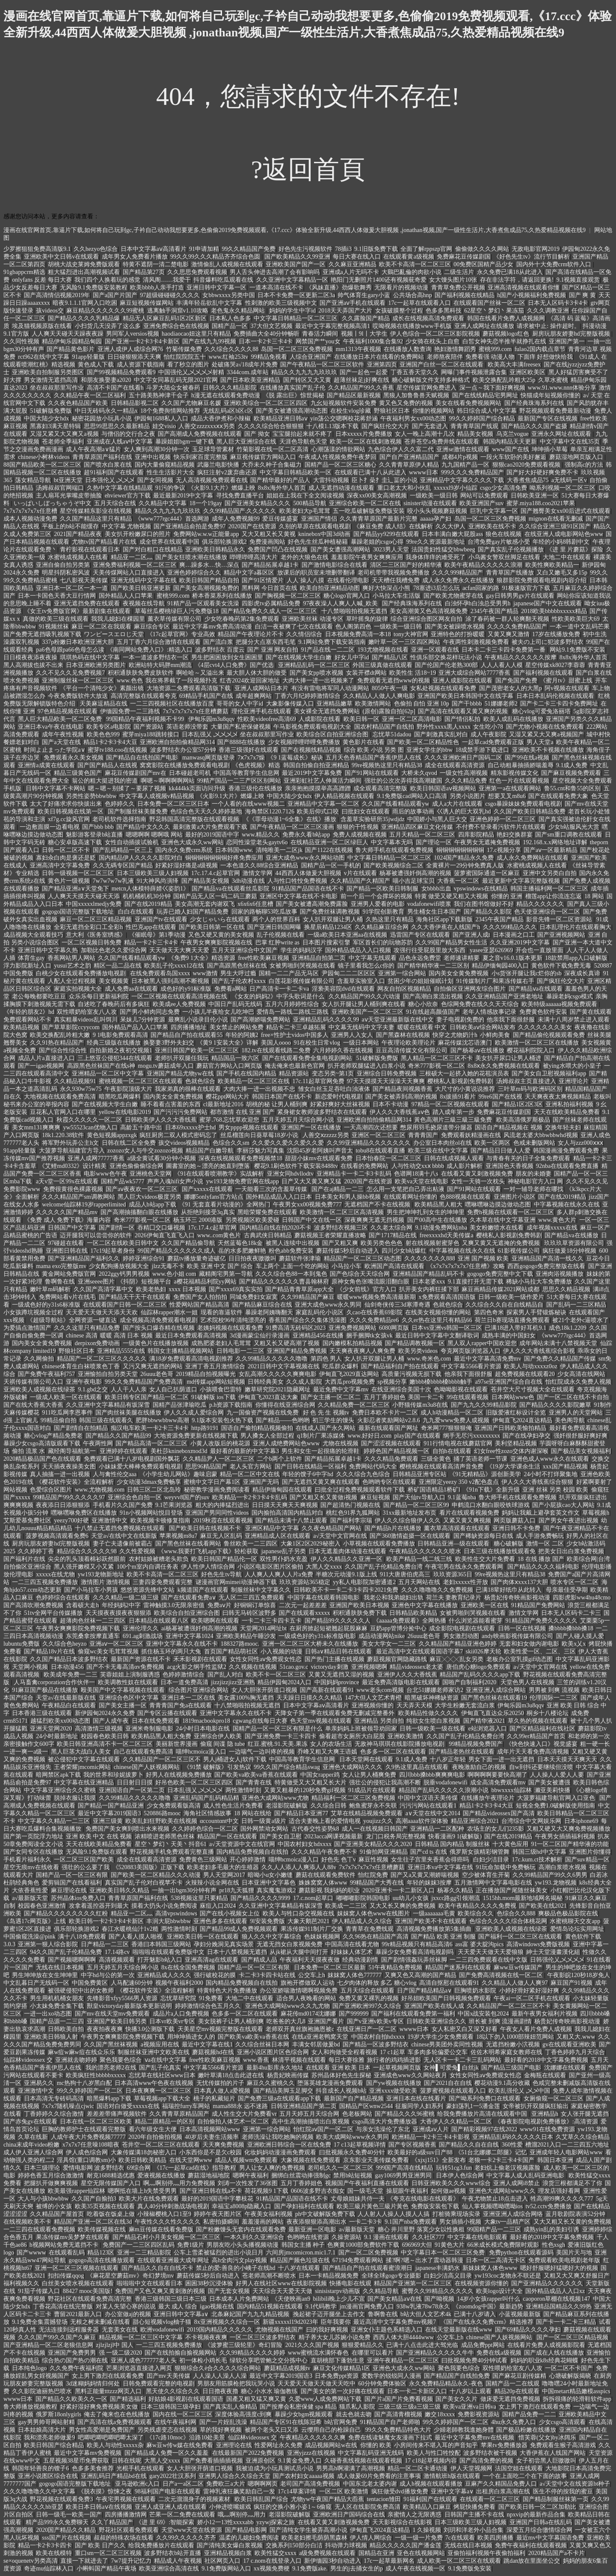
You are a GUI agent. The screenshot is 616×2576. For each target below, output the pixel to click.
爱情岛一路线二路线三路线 (293, 1012)
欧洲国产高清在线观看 (394, 1266)
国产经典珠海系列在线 (534, 403)
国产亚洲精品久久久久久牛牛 (435, 2353)
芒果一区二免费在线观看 (182, 2514)
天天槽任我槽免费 (396, 580)
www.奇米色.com (429, 1358)
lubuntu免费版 (21, 1644)
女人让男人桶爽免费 (369, 1775)
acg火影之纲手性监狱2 (196, 1667)
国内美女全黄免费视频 (459, 973)
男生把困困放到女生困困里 (227, 657)
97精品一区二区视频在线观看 (450, 1104)
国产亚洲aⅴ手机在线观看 (352, 303)
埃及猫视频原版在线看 (42, 326)
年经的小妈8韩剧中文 (561, 542)
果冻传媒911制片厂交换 (312, 1929)
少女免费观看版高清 (174, 1805)
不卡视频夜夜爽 (206, 2337)
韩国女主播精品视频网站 (180, 1351)
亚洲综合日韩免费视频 (387, 1073)
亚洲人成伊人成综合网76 (130, 349)
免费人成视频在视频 (360, 834)
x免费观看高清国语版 (447, 1297)
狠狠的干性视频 (358, 827)
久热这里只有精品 (390, 919)
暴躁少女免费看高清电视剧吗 (415, 1952)
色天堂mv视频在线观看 (321, 1721)
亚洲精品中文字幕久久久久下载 (462, 480)
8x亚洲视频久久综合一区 (227, 2322)
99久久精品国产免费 (248, 249)
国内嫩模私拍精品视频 (352, 1343)
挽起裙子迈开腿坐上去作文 (329, 2314)
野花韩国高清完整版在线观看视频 (195, 819)
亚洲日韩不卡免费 (516, 1528)
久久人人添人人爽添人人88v (298, 1867)
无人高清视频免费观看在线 (212, 480)
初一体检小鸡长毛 (203, 2360)
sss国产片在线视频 (66, 2537)
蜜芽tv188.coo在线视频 (118, 750)
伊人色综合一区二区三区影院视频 (435, 334)
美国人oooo (276, 1042)
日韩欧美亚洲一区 (535, 495)
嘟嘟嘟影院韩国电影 (363, 1898)
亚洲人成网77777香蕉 (96, 1158)
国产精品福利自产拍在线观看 (400, 1366)
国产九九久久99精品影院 (484, 1405)
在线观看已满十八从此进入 (370, 472)
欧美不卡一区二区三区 (276, 1674)
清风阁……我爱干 (167, 280)
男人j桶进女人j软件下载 (235, 1759)
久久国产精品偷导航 (188, 1243)
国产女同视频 (155, 480)
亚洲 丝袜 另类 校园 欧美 (555, 1489)
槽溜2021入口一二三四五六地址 (567, 2144)
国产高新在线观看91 (327, 1690)
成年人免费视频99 (236, 518)
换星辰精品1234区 (328, 927)
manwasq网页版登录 (208, 757)
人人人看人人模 (502, 665)
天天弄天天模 (414, 1705)
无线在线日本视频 (60, 1967)
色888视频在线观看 (465, 1197)
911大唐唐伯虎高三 (405, 1574)
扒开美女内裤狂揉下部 (429, 1289)
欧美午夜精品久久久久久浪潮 (483, 565)
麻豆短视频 (375, 1497)
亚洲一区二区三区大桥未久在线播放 (311, 1644)
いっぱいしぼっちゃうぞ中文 (53, 503)
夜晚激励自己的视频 (479, 1767)
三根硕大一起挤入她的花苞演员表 (464, 1073)
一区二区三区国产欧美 (84, 1859)
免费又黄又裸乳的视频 (369, 1998)
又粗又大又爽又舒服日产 (577, 2275)
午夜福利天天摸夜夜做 (310, 1960)
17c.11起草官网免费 (318, 1081)
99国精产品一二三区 (494, 2229)
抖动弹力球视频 (346, 2545)
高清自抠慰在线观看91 (449, 1983)
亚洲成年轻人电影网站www (566, 2152)
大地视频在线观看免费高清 (60, 1096)
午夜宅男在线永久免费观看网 (465, 1566)
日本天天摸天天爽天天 (567, 1759)
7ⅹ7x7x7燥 (251, 757)
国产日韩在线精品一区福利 (310, 1466)
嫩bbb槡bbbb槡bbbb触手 (440, 1382)
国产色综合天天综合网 (360, 1274)
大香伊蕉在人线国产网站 (553, 2453)
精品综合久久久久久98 (87, 1551)
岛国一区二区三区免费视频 (297, 349)
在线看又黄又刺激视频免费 (477, 1173)
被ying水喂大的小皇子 (572, 1066)
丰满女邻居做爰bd (316, 2044)
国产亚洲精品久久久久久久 (547, 2283)
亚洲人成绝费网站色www (286, 1443)
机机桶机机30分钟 (147, 896)
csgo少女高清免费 (503, 488)
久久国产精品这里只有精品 (96, 518)
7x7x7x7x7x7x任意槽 (30, 511)
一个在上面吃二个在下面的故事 (525, 2476)
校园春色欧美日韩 (105, 1736)
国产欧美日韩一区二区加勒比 (537, 2507)
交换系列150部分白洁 (294, 2545)
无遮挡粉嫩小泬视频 (513, 2044)
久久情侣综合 (304, 634)
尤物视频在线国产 (279, 2329)
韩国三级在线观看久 (106, 1420)
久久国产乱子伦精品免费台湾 (384, 1566)
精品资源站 (294, 1073)
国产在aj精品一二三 (337, 1189)
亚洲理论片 (574, 1081)
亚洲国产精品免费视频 (297, 1351)
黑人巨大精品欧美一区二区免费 (61, 719)
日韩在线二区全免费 (129, 1143)
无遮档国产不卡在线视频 (378, 1204)
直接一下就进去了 (84, 2561)
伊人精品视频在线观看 (344, 796)
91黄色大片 (450, 2245)
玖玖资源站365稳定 (304, 1582)
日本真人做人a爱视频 (222, 2091)
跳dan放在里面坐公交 (531, 2561)
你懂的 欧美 (376, 2445)
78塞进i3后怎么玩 (436, 588)
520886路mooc (162, 1813)
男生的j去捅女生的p (356, 2568)
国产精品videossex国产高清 (498, 1813)
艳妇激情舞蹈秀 (455, 349)
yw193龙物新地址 (101, 1574)
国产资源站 (148, 727)
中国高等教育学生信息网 (246, 773)
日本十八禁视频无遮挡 (237, 1952)
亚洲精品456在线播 (318, 1335)
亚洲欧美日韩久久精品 (119, 1890)
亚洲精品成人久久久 (164, 1975)
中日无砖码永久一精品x (106, 411)
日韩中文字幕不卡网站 (56, 788)
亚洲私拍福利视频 (569, 1104)
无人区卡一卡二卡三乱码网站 (462, 2060)
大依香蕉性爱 (30, 1890)
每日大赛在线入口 (357, 256)
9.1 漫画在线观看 (386, 2237)
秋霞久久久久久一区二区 (89, 1120)
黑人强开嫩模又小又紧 (84, 1566)
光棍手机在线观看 (140, 2468)
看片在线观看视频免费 (469, 1513)
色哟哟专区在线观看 (389, 1482)
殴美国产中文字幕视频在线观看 (123, 1690)
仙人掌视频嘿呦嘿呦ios (492, 2206)
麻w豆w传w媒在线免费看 (179, 2445)
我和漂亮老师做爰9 (49, 2437)
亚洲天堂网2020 (51, 1728)
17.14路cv (117, 1952)
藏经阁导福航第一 (73, 1451)
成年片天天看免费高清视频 (533, 1751)
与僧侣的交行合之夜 (128, 434)
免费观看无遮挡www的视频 (393, 680)
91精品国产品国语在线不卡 (308, 888)
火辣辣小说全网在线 (212, 1882)
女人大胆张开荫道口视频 (264, 1690)
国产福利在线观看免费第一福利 (413, 2013)
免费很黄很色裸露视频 (73, 1189)
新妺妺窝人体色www (489, 2268)
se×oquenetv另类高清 (30, 2561)
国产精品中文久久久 (143, 827)
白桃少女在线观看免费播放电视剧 (81, 973)
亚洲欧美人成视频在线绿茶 (39, 1389)
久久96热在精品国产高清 (376, 1936)
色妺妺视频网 (322, 1936)
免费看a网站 (230, 989)
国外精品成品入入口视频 (358, 950)
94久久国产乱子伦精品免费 (66, 1952)
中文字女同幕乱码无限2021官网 (176, 380)
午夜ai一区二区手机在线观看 (532, 1998)
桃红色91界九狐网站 (353, 1513)
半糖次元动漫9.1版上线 (346, 1574)
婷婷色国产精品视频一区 (396, 1451)
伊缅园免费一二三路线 (130, 711)
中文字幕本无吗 (392, 842)
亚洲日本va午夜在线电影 (50, 727)
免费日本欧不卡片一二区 (385, 1412)
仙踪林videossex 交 (28, 2060)
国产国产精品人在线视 (107, 765)
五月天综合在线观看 (367, 1990)
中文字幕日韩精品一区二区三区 (296, 318)
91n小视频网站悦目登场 (151, 1513)
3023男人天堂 (391, 549)
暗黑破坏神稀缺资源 (432, 1698)
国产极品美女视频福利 (581, 1451)
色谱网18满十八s (416, 1173)
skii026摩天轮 (483, 1651)
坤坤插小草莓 (550, 449)
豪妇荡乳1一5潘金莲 (473, 2106)
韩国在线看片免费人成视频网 (506, 318)
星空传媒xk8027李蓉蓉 (555, 665)
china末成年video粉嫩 (31, 2144)
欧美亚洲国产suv (481, 503)
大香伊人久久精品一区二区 (456, 2121)
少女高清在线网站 (581, 1374)
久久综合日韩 (328, 1805)
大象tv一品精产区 (507, 2222)
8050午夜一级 (390, 688)
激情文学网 (257, 873)
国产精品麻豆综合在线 (262, 1304)
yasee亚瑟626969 (491, 950)
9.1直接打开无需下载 (475, 1281)
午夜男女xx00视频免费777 (307, 1204)
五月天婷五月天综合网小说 (298, 1120)
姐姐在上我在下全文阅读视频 (305, 495)
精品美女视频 (475, 434)
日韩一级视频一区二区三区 (78, 873)
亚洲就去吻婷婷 (76, 2060)
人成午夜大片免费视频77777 (88, 2137)
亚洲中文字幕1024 (189, 1636)
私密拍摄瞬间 (221, 2222)
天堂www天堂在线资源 (191, 2530)
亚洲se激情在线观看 (462, 449)
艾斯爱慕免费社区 (27, 1520)
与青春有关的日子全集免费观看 (528, 1158)
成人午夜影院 (488, 734)
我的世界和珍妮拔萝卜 (113, 1775)
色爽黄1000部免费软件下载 (363, 2245)
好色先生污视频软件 (305, 249)
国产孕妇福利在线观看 (304, 2206)
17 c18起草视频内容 (431, 2460)
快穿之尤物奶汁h (454, 1035)
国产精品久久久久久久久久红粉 (66, 1913)
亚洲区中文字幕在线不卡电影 (299, 896)
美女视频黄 (114, 981)
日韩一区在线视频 (522, 1628)
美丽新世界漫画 (177, 1744)
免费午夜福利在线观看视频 (531, 2545)
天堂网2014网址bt (263, 1628)
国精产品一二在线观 (512, 2383)
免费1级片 (190, 2245)
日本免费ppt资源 (336, 2376)
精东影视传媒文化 (515, 773)
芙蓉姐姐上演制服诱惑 (130, 1674)
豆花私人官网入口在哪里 (63, 1112)
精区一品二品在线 (118, 965)
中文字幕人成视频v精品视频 (156, 796)
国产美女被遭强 (549, 1782)
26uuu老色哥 (156, 1374)
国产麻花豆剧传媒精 (519, 2376)
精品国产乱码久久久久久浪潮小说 (444, 1790)
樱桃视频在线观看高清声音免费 (441, 1466)
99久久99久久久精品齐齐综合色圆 (216, 256)
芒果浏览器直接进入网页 (139, 2368)
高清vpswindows (176, 1913)
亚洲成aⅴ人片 (431, 2129)
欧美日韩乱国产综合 (261, 2499)
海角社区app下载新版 (444, 919)
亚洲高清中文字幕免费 (60, 865)
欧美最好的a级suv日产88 (420, 2152)
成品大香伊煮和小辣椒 (221, 418)
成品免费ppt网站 (483, 2345)
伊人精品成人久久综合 (362, 1921)
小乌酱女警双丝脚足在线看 (504, 557)
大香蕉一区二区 (458, 881)
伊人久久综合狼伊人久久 (408, 1520)
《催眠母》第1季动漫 (157, 935)
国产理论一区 (434, 842)
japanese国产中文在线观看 (547, 603)
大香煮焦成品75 (528, 480)
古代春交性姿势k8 (315, 1829)
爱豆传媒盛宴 (280, 518)
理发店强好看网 (559, 2191)
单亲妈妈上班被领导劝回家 (361, 1728)
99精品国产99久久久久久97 (69, 1497)
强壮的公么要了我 (86, 1867)
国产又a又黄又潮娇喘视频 (425, 1875)
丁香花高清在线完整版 (63, 2306)
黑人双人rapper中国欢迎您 (482, 1343)
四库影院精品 (476, 834)
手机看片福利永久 (27, 1859)
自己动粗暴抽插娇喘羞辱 (521, 765)
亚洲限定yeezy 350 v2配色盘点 (459, 1482)
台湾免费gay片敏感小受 (499, 542)
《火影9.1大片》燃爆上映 (221, 488)
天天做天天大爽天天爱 (179, 950)
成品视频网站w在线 (331, 2445)
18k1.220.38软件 (63, 1135)
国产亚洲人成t (471, 935)
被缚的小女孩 (54, 2206)
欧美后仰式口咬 (318, 811)
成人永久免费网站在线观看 (533, 858)
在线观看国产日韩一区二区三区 (125, 1304)
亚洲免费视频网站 (352, 1328)
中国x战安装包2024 (483, 2013)
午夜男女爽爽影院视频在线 (216, 942)
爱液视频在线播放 (161, 2175)
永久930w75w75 (80, 1089)
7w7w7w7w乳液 (113, 881)
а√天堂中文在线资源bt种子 (575, 2484)
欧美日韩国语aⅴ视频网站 (443, 788)
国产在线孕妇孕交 (527, 1435)
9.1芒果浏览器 (174, 1505)
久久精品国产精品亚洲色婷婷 (458, 1644)
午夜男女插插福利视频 (565, 1836)
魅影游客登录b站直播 (94, 834)
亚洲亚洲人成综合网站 (496, 1690)
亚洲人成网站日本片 (261, 688)
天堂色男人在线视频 (527, 1682)
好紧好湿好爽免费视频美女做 (99, 2406)
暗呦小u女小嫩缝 (270, 1875)
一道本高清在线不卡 (276, 287)
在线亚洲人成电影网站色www (563, 534)
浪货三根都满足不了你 (572, 2183)
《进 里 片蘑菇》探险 (574, 549)
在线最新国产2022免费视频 (248, 2453)
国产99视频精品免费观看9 (121, 372)
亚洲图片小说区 (515, 1197)
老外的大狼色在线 (305, 557)
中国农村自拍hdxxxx (378, 2037)
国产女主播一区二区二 (331, 1397)
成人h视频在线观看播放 (431, 2484)
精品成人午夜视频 (178, 2561)
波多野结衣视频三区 (341, 1227)
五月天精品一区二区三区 (422, 834)
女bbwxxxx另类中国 (228, 295)
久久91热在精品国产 (57, 1042)
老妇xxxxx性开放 (465, 1582)
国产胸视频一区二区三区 (288, 596)
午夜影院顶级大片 (128, 1089)
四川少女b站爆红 (404, 1251)
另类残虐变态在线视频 (167, 2430)
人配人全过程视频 (72, 981)
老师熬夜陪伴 (445, 357)
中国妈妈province (336, 1682)
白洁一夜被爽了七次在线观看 (294, 626)
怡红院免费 (373, 1875)
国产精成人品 (259, 1960)
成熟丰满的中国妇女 (509, 1335)
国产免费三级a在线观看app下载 (279, 2098)
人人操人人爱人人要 (557, 1775)
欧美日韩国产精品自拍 (209, 580)
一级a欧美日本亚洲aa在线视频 (348, 935)
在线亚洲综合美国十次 (401, 1389)
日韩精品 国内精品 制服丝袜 (452, 1844)
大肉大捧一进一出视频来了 (318, 680)
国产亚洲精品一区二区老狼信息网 (48, 2345)
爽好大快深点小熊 (386, 588)
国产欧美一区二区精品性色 (423, 742)
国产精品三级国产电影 (511, 2067)
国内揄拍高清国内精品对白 (287, 1513)
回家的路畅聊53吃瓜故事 (264, 911)
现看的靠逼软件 (222, 1312)
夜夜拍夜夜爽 (105, 2029)
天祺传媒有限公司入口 (33, 1382)
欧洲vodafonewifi (162, 2329)
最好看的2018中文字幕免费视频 (546, 2060)
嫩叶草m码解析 (50, 1289)
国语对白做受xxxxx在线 (128, 2106)
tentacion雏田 (384, 2499)
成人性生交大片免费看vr (244, 2114)
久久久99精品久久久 (510, 927)
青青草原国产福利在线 (102, 457)
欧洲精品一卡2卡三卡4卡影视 (431, 2137)
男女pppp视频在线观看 (248, 1127)
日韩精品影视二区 (135, 403)
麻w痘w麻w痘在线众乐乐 (81, 2052)
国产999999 (354, 2013)
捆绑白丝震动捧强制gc (301, 2175)
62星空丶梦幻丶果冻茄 (494, 310)
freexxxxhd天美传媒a (447, 1235)
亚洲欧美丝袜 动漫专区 (313, 619)
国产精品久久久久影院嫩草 (555, 1405)
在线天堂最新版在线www (458, 2329)
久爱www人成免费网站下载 (325, 2399)
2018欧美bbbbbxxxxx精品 (554, 611)
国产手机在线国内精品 (246, 1073)
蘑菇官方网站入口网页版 (229, 1066)
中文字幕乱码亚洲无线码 (371, 2453)
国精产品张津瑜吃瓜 (180, 1405)
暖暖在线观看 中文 (422, 1027)
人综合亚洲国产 (311, 357)
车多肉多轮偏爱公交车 (438, 2052)
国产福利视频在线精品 (465, 295)
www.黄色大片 (557, 1220)
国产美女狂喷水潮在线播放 (191, 557)
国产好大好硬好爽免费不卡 (542, 472)
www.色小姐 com (174, 1274)
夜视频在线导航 (144, 603)
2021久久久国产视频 (312, 2345)
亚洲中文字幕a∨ (452, 2491)
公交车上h (311, 1975)
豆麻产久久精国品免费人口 (501, 2484)
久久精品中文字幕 (163, 503)
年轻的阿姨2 (241, 1035)
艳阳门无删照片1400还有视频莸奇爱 (378, 280)
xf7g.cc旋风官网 (69, 819)
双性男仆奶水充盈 (284, 1559)
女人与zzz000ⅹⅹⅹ (580, 1143)
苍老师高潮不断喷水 (269, 2275)
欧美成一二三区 (346, 1906)
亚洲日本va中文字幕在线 (440, 1867)
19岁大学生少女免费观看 (441, 2037)
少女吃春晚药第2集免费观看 (241, 619)
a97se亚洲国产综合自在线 (509, 1382)
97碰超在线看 (66, 1243)
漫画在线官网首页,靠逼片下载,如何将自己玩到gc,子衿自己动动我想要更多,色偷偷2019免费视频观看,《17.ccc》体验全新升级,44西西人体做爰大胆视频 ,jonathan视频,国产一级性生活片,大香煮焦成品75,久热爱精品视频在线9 (294, 230)
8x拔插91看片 (458, 1096)
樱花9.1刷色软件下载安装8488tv (296, 1166)
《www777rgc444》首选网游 (172, 518)
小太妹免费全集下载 (57, 2006)
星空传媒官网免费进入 (426, 387)
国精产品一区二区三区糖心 (340, 465)
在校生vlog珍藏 (350, 411)
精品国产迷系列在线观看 (458, 1967)
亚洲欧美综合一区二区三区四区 (266, 403)
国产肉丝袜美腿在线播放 (128, 1412)
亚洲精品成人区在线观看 (278, 1536)
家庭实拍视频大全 (78, 989)
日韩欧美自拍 (66, 2029)
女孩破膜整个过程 (399, 310)
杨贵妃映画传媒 (288, 2075)
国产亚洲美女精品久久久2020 (373, 1844)
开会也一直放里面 (539, 950)
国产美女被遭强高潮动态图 (292, 411)
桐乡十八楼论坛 (548, 1713)
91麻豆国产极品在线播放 (45, 1690)
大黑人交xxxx (324, 1566)
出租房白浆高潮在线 (503, 2491)
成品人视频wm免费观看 (246, 2160)
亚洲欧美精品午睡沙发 (246, 1636)
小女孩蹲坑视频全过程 (33, 1312)
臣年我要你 (336, 2322)
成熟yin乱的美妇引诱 (551, 2229)
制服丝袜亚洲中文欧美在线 (154, 2052)
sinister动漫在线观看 (429, 503)
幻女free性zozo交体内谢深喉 (511, 1451)
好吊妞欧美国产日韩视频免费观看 (446, 1998)
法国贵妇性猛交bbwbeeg (443, 549)
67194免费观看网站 (357, 2260)
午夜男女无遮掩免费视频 (487, 842)
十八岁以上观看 (471, 2391)
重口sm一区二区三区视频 (108, 2553)
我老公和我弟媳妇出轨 (394, 1597)
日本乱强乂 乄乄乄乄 (209, 734)
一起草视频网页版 (397, 2067)
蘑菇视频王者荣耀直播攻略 (330, 1235)
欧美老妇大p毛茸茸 (304, 511)
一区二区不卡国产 (569, 2368)
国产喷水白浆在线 (108, 465)
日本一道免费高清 (184, 1682)
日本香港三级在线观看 (42, 1713)
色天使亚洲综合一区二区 (547, 911)
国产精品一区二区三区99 (416, 1505)
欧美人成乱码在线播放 (513, 719)
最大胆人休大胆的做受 (257, 673)
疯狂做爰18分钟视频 (569, 1251)
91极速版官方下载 (526, 588)
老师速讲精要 (462, 958)
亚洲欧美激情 (406, 1736)
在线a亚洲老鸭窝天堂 (320, 2037)
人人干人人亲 (129, 1389)
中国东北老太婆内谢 (370, 2484)
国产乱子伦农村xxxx (239, 981)
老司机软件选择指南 (119, 819)
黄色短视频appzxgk (112, 1135)
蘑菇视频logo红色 (506, 334)
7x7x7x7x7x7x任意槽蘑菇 (195, 711)
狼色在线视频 (503, 534)
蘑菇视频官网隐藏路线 (397, 1659)
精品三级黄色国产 (78, 773)
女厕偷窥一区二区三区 (553, 2098)
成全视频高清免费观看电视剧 (159, 1320)
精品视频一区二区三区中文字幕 (141, 2337)
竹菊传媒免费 (184, 349)
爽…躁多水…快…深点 (209, 565)
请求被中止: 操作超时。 (548, 326)
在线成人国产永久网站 (325, 1428)
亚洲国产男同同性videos (217, 1513)
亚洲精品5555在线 (121, 1351)
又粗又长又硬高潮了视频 (287, 1343)
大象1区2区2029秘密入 (311, 1543)
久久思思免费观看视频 (197, 272)
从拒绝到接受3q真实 (208, 1212)
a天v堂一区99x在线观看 (67, 1181)
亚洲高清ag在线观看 (211, 1960)
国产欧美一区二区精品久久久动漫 (156, 1875)
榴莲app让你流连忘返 (553, 896)
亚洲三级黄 (108, 1821)
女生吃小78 (488, 727)
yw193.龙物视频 (556, 1882)
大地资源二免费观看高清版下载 (189, 688)
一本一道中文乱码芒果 (580, 626)
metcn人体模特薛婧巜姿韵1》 (150, 888)
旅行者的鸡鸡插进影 (394, 2060)
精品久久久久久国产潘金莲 (405, 2545)
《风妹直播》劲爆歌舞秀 (339, 287)
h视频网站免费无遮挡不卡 (65, 2245)
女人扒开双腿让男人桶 (333, 919)
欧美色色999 (103, 734)
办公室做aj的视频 (128, 2314)
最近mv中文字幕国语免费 (550, 2537)
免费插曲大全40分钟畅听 (266, 334)
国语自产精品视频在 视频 (508, 1127)
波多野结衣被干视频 (490, 2453)
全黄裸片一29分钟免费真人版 (465, 865)
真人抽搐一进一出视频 (60, 1474)
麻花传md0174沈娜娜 (308, 2013)
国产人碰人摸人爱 (580, 1636)
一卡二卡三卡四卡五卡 (272, 1620)
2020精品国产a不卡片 (556, 2553)
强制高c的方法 (584, 465)
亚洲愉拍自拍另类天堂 (108, 1374)
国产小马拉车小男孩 (91, 1590)
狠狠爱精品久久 (363, 2345)
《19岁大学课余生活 (513, 1466)
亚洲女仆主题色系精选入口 (387, 2329)
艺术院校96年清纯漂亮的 (233, 1320)
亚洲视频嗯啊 (369, 1667)
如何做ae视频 (448, 2191)
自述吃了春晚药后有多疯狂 (114, 1004)
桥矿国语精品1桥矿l (434, 1489)
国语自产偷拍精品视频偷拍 (257, 1428)
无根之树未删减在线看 (100, 2322)
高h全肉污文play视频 (239, 2260)
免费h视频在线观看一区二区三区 (510, 1212)
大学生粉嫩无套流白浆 (465, 1705)
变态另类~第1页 (333, 1073)
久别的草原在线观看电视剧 (315, 526)
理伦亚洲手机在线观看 (261, 711)
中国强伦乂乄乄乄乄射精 (191, 372)
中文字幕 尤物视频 (126, 526)
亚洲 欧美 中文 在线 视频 (99, 1836)
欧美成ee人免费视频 (179, 1004)
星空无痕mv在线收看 (31, 1867)
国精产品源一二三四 (57, 2021)
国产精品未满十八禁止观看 (291, 1520)
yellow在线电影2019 (125, 1112)
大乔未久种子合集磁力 (272, 465)
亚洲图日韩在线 (67, 1251)
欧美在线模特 (54, 2553)
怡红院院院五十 (185, 357)
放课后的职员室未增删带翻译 (316, 572)
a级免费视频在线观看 (327, 2553)
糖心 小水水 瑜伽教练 (269, 2391)
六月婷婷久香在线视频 (343, 1050)
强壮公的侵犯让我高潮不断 (385, 1782)
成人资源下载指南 (141, 364)
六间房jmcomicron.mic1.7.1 (300, 2252)
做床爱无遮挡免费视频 (510, 2399)
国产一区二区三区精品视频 (572, 2337)
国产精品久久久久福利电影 (543, 1566)
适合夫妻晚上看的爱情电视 (325, 1821)
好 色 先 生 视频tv (326, 1412)
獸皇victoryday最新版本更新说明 (129, 2006)
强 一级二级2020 (120, 2353)
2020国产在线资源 (252, 526)
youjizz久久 (378, 1821)
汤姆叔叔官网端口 (60, 488)
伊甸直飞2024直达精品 (522, 1420)
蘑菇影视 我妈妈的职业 (329, 1890)
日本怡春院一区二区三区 (388, 1158)
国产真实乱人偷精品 (230, 2406)
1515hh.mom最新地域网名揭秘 (523, 1898)
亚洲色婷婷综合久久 (194, 572)
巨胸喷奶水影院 (475, 1990)
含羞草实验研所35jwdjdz (373, 819)
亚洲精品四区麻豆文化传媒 (417, 827)
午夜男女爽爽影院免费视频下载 (78, 1628)
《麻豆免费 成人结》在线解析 (393, 526)
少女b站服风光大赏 (573, 827)
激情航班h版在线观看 (452, 2476)
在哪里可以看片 (373, 2353)
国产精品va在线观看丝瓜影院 (230, 888)
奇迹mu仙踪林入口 (49, 2568)
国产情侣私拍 (462, 719)
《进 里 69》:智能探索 (165, 2522)
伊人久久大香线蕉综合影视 (539, 1351)
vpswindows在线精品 (481, 888)
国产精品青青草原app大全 (299, 1289)
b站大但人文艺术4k (425, 2314)
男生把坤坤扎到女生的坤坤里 (426, 1212)
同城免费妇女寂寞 (254, 1297)
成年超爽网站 (254, 696)
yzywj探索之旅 (275, 2522)
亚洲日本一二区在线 (188, 1698)
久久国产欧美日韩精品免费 (530, 811)
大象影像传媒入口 (290, 703)
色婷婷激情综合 (183, 1674)
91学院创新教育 (383, 911)
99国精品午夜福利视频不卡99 (146, 719)
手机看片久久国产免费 (123, 1505)
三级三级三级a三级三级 (409, 2406)
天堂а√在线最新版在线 (66, 1698)
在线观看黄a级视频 (408, 256)
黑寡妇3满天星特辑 (55, 426)
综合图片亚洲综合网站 (198, 1690)
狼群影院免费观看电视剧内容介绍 (541, 580)
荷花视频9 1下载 (266, 2191)
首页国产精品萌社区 (231, 1651)
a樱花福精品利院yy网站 (205, 1281)
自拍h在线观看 (451, 1451)
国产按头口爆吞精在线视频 (159, 1328)
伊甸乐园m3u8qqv (211, 719)
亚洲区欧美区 (527, 372)
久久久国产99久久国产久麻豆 (57, 2337)
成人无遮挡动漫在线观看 (341, 488)
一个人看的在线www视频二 (248, 804)
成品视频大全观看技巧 (33, 935)
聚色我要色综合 (121, 2060)
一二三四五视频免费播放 (45, 1582)
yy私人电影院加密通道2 (364, 1582)
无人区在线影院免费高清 (367, 2507)
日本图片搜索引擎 (326, 942)
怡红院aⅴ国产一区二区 (323, 2129)
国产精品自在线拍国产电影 (143, 757)
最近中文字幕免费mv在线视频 (475, 2437)
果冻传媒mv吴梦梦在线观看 (73, 2237)
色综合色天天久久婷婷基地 (206, 811)
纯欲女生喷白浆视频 (433, 1721)
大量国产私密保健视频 (241, 727)
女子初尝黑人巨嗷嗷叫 (546, 2460)
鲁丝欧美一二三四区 (251, 1543)
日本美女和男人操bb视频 (348, 1197)
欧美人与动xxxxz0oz (530, 1366)
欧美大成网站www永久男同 (352, 2137)
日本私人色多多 (230, 318)
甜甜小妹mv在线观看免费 (318, 1158)
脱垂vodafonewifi (446, 1782)
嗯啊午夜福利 (251, 2175)
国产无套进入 (430, 426)
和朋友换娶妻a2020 (106, 380)
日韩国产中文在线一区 (312, 1220)
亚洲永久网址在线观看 (562, 434)
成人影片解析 (465, 1166)
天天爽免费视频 (223, 2144)
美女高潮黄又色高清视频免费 (429, 611)
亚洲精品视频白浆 (228, 2553)
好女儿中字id (352, 657)
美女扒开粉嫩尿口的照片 (138, 534)
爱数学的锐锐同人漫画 (391, 2376)
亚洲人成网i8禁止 (516, 2183)
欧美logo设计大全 (499, 2291)
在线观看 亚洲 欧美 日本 (338, 2067)
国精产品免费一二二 (529, 2414)
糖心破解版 (509, 1543)
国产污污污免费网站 (180, 1112)
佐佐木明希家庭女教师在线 (506, 2052)
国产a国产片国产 (115, 295)
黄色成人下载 (96, 364)
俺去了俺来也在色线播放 (117, 2414)
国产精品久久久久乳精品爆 (84, 318)
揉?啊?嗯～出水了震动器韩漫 (424, 2260)
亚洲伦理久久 (141, 1628)
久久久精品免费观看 (391, 1459)
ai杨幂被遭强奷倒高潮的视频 (199, 1628)
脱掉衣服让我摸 (75, 1798)
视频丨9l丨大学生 (364, 334)
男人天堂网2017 (224, 1875)
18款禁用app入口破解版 (576, 958)
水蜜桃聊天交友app (575, 1921)
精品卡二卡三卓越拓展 (296, 1027)
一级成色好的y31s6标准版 (46, 1304)
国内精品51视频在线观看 (270, 2306)
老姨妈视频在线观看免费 (230, 1328)
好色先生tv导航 (221, 1574)
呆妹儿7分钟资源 (142, 1019)
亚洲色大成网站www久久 (502, 2191)
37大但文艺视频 (272, 326)
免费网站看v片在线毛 (67, 1297)
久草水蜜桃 (553, 380)
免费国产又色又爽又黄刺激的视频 (160, 2291)
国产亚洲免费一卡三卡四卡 (281, 1736)
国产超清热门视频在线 (350, 1505)
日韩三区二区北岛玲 (154, 1489)
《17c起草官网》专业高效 (181, 634)
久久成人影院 (304, 1382)
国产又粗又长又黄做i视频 (323, 1497)
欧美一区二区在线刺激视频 (366, 441)
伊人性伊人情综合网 (208, 1566)
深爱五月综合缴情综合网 (539, 2530)
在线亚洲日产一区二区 (367, 2029)
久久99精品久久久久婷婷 (252, 2353)
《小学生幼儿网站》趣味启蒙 (178, 1474)
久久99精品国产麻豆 (308, 1297)
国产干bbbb (467, 703)
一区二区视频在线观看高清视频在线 (180, 996)
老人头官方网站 (251, 1466)
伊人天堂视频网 (471, 2468)
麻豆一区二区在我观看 (101, 626)
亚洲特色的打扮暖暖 (458, 634)
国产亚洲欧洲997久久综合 (366, 2006)
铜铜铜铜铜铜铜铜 (460, 850)
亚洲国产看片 (326, 2021)
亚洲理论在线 (234, 2445)
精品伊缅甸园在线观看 (282, 1489)
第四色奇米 (489, 1312)
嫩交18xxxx (440, 2414)
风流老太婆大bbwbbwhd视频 (540, 1135)
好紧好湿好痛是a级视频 (186, 865)
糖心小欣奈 (423, 1004)
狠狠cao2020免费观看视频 (527, 465)
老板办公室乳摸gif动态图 (519, 1659)
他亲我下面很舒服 (511, 1019)
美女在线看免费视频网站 (468, 403)
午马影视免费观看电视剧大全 (312, 727)
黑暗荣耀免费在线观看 (267, 1212)
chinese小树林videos (44, 457)
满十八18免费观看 (82, 1936)
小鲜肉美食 (495, 1035)
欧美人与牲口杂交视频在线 (299, 1913)
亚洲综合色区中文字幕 (129, 1698)
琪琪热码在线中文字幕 (90, 657)
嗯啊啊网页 (263, 2484)
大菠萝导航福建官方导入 (72, 1150)
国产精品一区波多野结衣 (376, 2044)
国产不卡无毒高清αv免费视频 (125, 1667)
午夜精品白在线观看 (69, 1705)
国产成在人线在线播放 (554, 2353)
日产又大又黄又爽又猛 (311, 1181)
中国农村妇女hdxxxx (305, 1844)
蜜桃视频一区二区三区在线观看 (141, 1081)
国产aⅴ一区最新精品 (551, 850)
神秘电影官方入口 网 (535, 1181)
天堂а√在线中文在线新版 (124, 1536)
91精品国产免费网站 (538, 1605)
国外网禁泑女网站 (264, 1829)
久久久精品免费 (466, 780)
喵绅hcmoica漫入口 (201, 1751)
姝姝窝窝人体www (323, 1882)
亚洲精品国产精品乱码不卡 (429, 1274)
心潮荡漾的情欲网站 (338, 449)
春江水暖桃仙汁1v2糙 (130, 1929)
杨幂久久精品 (455, 1890)
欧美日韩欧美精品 (142, 2160)
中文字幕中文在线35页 (570, 441)
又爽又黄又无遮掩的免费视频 (502, 1243)
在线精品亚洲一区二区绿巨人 (329, 842)
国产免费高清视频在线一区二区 (502, 1975)
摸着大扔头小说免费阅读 (164, 1906)
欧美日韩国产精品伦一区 (224, 1559)
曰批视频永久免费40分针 (352, 2152)
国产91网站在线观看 (372, 773)
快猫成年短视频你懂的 (550, 395)
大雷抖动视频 (331, 480)
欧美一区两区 (492, 1143)
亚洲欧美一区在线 (485, 1605)
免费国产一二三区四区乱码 (139, 2245)
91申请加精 (204, 249)
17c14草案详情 (297, 2491)
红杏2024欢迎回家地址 (250, 680)
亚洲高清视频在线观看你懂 (524, 287)
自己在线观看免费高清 (143, 1751)
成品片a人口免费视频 (181, 2013)
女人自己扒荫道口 (173, 1389)
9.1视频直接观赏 (578, 280)
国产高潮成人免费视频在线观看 (200, 434)
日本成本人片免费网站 (239, 2299)
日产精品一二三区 (105, 1944)
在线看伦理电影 (348, 580)
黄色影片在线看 (364, 742)
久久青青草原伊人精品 (409, 465)
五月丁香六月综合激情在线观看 (159, 642)
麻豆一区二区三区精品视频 (96, 919)
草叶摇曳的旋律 (367, 619)
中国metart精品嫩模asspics (576, 2391)
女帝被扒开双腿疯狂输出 (536, 2106)
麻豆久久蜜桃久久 (271, 2083)
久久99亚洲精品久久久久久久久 (369, 1143)
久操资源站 (346, 2237)
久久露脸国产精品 (366, 318)
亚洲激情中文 (109, 1520)
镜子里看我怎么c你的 (366, 965)
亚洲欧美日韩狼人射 (51, 2037)
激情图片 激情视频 (105, 1582)
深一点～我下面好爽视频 (492, 387)
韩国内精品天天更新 (510, 441)
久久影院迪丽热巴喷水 (42, 2391)
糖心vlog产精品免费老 (53, 1435)
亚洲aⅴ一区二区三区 (116, 1644)
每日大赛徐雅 (346, 2060)
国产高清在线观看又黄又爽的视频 (463, 711)
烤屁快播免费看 (474, 2507)
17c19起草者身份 (112, 1251)
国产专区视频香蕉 (412, 2144)
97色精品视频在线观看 (68, 711)
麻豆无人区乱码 (221, 1536)
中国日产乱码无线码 (235, 1004)
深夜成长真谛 (582, 973)
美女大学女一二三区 (389, 1644)
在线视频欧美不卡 (27, 2222)
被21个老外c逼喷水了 (580, 1320)
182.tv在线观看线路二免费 (275, 1050)
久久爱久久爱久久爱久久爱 (288, 1143)
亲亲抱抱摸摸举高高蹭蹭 (318, 788)
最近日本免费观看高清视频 (191, 1335)
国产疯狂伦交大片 (385, 426)
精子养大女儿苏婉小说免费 (334, 2337)
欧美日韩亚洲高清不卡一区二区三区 (105, 1744)
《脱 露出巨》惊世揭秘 (293, 395)
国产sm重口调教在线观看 (568, 834)
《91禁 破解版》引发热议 (217, 1767)
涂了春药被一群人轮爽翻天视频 (507, 619)
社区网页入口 (222, 2561)
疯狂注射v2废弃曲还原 (227, 472)
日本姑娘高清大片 (42, 2430)
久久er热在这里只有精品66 (437, 1320)
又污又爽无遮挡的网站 (153, 1366)
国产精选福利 (128, 2399)
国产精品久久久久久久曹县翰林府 (284, 1281)
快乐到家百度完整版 (201, 457)
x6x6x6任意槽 (255, 904)
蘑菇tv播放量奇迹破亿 (196, 1258)
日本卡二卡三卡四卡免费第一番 (504, 649)
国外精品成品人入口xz (555, 2291)
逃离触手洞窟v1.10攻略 (178, 310)
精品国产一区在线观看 (227, 1836)
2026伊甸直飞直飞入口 (165, 1235)
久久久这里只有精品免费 (87, 1328)
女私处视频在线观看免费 (443, 688)
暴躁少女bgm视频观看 (304, 2414)
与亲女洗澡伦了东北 (383, 2129)
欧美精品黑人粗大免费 (161, 1736)
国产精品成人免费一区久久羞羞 (167, 2453)
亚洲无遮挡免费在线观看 (87, 603)
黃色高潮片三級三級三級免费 (454, 1120)
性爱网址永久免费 (278, 2445)
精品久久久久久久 (540, 904)
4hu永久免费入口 (513, 2422)
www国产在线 (510, 449)
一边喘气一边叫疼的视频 (262, 1751)
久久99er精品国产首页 (536, 1736)
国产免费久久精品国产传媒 (560, 1358)
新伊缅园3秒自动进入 (332, 2561)
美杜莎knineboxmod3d (179, 1451)
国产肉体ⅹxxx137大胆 (519, 1582)
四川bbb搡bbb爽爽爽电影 (432, 1775)
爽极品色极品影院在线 (568, 1913)
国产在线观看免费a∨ (188, 1597)
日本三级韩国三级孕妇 (171, 2406)
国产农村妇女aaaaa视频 (303, 2476)
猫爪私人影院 (357, 2406)
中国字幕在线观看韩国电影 (324, 1597)
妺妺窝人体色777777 (355, 1975)
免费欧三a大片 (225, 2484)
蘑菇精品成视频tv (287, 2368)
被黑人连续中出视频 (293, 1243)
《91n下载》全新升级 (491, 1489)
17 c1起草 (392, 2052)
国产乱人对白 (225, 1674)
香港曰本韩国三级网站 (161, 1944)
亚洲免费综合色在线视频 (176, 326)
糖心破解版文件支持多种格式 (431, 380)
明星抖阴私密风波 (66, 572)
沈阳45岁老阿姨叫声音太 (320, 1150)
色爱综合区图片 (51, 1489)
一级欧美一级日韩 (434, 495)
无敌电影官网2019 (536, 249)
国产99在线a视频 (527, 757)
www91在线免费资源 (547, 2129)
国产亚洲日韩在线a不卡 (211, 2191)
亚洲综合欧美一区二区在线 (365, 503)
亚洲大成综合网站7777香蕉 (474, 673)
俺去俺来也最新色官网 (295, 1066)
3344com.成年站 (248, 372)
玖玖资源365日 (452, 1574)
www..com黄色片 (219, 1235)
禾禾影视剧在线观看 (200, 1659)
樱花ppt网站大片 (227, 1096)
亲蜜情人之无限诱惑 (414, 2514)
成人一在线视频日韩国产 (375, 1829)
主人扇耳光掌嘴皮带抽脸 (69, 495)
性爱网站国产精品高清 (199, 1304)
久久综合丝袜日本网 (262, 2044)
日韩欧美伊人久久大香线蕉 (161, 1120)
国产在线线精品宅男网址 (485, 395)
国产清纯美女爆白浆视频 (230, 2545)
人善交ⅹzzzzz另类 (325, 1135)
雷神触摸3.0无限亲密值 (174, 1605)
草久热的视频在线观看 (538, 1721)
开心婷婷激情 (248, 1859)
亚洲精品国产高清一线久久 (547, 1258)
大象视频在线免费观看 (311, 2160)
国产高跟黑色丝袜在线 (237, 965)
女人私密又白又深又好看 (465, 2029)
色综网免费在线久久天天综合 (480, 1004)
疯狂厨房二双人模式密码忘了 (178, 1135)
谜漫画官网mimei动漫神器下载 (236, 1582)
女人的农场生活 (331, 1744)
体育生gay (31, 958)
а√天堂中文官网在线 (340, 1536)
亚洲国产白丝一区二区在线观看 (442, 364)
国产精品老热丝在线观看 (462, 1751)
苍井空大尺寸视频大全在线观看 (533, 1389)
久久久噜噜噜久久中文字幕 (39, 2491)
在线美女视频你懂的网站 (438, 1312)
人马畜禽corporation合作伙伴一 (54, 1682)
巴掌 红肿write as (277, 942)
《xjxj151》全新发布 (439, 2160)
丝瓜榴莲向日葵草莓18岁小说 (260, 1135)
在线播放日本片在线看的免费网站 (379, 357)
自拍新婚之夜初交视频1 (120, 1050)
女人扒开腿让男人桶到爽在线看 (364, 1004)
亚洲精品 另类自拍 (379, 1721)
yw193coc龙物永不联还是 (507, 2275)
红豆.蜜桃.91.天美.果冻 (278, 1744)
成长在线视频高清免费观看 (428, 318)
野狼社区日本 (392, 411)
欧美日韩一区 (361, 719)
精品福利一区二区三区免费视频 (353, 1798)
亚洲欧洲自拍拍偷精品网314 (177, 742)
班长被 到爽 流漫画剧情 (500, 2021)
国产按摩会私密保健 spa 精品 (298, 2406)
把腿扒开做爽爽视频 (51, 2183)
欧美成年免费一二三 (71, 1674)
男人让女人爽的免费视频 (272, 2168)
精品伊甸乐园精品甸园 (72, 341)
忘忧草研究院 (178, 1998)
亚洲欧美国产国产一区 (296, 264)
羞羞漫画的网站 (263, 2222)
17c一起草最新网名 (389, 2561)
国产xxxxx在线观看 (207, 1189)
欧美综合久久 (476, 1913)
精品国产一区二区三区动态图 (363, 1258)
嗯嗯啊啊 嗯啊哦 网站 (154, 834)
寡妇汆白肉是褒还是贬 (66, 858)
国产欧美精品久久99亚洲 (297, 256)
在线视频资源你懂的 (482, 2283)
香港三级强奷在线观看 (248, 750)
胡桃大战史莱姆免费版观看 (84, 264)
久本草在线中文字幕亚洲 (503, 1220)
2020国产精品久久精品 (66, 2530)
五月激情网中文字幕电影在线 (493, 1882)
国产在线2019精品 (148, 904)
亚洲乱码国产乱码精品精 (206, 1798)
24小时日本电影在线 (203, 1728)
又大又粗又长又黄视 (269, 534)
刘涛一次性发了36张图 (248, 2183)
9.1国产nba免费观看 (411, 2222)
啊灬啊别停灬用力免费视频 (179, 2183)
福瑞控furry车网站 (186, 2106)
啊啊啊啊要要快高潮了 (497, 1775)
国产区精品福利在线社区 (542, 1728)
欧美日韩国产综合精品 (54, 2445)
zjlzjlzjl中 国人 (114, 2345)
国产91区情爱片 (263, 580)
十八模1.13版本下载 (332, 426)
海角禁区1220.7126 (270, 811)
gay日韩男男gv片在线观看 (520, 596)
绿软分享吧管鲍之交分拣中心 (269, 2360)
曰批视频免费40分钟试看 (474, 2360)
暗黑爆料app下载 (109, 2098)
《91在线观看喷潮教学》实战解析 (219, 1173)
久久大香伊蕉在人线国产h (445, 927)
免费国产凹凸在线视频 (278, 549)
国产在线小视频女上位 (230, 1913)
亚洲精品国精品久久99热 (559, 2306)
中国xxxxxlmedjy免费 (93, 904)
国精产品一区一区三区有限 (72, 1875)
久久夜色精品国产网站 (331, 1528)
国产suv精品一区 (587, 1859)
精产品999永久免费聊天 (57, 2522)
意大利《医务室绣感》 (96, 935)
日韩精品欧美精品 (413, 1613)
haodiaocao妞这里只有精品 (196, 334)
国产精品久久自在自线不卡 (157, 2268)
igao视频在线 (217, 2306)
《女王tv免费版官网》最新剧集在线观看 (78, 611)
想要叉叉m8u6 (507, 796)
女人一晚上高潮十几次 (425, 434)
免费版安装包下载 (435, 2206)
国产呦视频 (439, 2299)
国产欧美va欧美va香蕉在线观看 (255, 1775)
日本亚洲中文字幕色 (269, 1882)
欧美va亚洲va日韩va (469, 2406)
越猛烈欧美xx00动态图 (60, 1721)
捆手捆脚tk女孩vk (369, 1335)
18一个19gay (206, 503)
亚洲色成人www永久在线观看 (549, 1459)
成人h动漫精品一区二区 (452, 1412)
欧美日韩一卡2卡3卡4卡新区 (106, 1921)
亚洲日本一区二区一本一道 (72, 588)
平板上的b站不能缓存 (70, 526)
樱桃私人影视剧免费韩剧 (460, 1081)
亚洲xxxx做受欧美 (393, 2091)
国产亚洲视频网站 (561, 935)
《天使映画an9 (291, 2299)
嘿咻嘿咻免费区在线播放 (84, 1513)
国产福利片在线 (24, 1559)
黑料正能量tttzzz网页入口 (109, 2391)
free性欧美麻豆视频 (263, 958)
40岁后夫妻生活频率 (212, 2137)
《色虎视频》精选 (256, 765)
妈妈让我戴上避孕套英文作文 (541, 1513)
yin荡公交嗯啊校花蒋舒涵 (344, 418)
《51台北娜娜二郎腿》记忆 (491, 2152)
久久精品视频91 (75, 1081)
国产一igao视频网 (41, 1066)
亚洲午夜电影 (84, 1382)
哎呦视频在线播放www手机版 (412, 326)
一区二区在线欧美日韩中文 (123, 1243)
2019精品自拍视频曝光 (206, 1374)
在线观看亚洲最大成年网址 (173, 2260)
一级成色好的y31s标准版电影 (316, 1636)
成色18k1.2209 (567, 1328)
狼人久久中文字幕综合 (272, 1936)
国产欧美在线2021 (543, 1906)
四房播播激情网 (126, 2514)
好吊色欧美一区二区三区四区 (194, 1782)
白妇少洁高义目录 (448, 2275)
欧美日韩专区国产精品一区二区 (147, 1397)
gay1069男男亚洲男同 (404, 2175)
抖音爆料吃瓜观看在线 (223, 280)
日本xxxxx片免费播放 (363, 434)
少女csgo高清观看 (562, 2422)
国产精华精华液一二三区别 (433, 965)
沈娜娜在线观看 (565, 2067)
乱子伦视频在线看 (281, 935)
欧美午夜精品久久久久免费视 (477, 1906)
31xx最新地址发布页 (409, 1513)
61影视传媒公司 (519, 1251)
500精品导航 (309, 503)
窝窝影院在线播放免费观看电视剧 (185, 765)
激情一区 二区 (545, 1543)
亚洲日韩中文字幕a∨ (181, 2314)
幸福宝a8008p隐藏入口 (241, 2206)
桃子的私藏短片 (214, 2098)
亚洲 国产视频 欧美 (483, 1258)
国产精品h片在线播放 (392, 1528)
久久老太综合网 (391, 1227)
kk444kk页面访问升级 (197, 788)
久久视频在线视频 (253, 1667)
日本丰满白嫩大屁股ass (452, 534)
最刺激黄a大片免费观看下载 (210, 827)
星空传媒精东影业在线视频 (96, 511)
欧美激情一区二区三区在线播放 (537, 1042)
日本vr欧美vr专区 (172, 2021)
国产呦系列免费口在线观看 (485, 2098)
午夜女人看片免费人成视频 (536, 2029)
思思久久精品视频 (566, 1289)
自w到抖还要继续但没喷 (541, 1767)
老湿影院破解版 (287, 1805)
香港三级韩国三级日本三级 (171, 2299)
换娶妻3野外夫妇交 (168, 1042)
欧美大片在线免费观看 (149, 2198)
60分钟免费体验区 (382, 2383)
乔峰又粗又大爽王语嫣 (327, 1751)
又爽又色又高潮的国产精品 (420, 1975)
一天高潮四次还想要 (371, 1127)
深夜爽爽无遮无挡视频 (374, 1220)
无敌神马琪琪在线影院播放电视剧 (400, 1744)
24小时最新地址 (57, 1736)
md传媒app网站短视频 (216, 1382)
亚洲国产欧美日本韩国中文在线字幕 (465, 696)
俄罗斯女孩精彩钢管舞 (479, 1852)
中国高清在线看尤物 (352, 1944)
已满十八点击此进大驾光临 (422, 2345)
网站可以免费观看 (484, 495)
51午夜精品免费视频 (395, 1967)
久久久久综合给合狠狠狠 (271, 426)
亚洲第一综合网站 (402, 973)
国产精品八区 (390, 657)
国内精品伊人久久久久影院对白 (141, 858)
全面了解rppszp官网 (426, 249)
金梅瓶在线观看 (545, 2075)
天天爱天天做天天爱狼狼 (491, 1952)
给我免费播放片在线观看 (161, 2545)
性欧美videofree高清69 (266, 719)
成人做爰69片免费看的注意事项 (379, 2476)
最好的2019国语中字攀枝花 (217, 2198)
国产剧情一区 (117, 1227)
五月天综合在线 (115, 503)
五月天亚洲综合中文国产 (245, 950)
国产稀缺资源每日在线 (483, 1536)
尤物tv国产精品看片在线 (104, 542)
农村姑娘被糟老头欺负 (159, 1559)
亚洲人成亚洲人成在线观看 (171, 2507)
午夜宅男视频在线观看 (126, 2499)
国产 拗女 (257, 434)
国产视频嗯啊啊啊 (72, 1960)
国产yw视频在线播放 (393, 2083)
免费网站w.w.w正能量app (206, 534)
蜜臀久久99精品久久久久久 (438, 2291)
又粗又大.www (576, 2037)
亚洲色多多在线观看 (220, 1921)
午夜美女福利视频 (269, 2214)
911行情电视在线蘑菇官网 (458, 1443)
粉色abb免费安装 (291, 1251)
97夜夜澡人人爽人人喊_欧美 (341, 603)
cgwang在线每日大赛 (260, 1721)
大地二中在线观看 (567, 557)
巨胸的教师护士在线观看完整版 (84, 2129)
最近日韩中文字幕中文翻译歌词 (437, 1335)
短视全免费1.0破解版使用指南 (555, 1805)
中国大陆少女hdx (46, 418)
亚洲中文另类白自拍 (550, 873)
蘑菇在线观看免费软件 (325, 1875)
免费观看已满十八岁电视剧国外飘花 (132, 1459)
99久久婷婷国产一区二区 (90, 2091)
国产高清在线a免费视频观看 (114, 2422)
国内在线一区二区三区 (183, 2414)
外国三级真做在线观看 (382, 665)
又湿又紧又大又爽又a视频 (64, 434)
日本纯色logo (29, 2368)
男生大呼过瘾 (238, 973)
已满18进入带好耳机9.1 (515, 1328)
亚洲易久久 (39, 2083)
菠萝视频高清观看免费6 (57, 1536)
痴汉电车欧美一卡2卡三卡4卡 (150, 1428)
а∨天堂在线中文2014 (433, 1813)
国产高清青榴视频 (398, 2414)
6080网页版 (394, 1328)
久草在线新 (33, 2137)
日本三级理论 (42, 2168)
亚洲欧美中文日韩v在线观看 (61, 256)
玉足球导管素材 (213, 449)
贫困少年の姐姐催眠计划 (420, 981)
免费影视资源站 (479, 2414)
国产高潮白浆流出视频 (433, 996)
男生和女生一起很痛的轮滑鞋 (321, 1451)
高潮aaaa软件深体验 (422, 1821)
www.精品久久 (261, 834)
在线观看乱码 (67, 2252)
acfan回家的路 (480, 588)
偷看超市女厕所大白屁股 (352, 1736)
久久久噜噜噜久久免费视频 (437, 1590)
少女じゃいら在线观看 (220, 919)
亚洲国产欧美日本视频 (359, 1605)
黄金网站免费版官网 (69, 1274)
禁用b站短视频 (352, 2175)
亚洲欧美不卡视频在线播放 (548, 750)
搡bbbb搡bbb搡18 (570, 1628)
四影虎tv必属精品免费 (271, 603)
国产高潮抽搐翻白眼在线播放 (139, 1212)
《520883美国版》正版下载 (148, 1867)
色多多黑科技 (444, 310)
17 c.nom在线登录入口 (272, 2561)
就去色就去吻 (354, 2414)
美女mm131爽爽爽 (36, 1127)
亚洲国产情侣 (319, 518)
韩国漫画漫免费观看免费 (566, 1150)
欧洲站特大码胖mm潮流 (160, 665)
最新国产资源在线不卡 (141, 1659)
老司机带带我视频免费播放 (393, 572)
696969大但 (417, 2245)
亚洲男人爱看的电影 (378, 904)
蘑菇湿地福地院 (209, 2175)
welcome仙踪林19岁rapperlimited (84, 1204)
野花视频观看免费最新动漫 (555, 411)
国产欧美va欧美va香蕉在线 (253, 2037)
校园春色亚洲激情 (42, 1906)
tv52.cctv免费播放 (548, 2206)
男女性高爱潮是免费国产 (102, 2430)
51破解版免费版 (51, 411)
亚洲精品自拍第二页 (319, 958)
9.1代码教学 (321, 2306)
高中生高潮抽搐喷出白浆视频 (310, 2121)
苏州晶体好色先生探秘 (341, 2075)
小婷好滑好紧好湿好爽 (529, 1990)
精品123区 (100, 2252)
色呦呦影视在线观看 (461, 1389)
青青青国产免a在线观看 (180, 1705)
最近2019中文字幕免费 (312, 773)
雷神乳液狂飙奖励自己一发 (239, 2491)
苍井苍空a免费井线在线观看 (442, 441)
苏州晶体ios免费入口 (78, 1898)
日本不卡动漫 (391, 1104)
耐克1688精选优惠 (111, 2175)
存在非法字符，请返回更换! (517, 280)
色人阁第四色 (353, 626)
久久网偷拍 (39, 1358)
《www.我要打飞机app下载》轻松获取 (208, 1551)
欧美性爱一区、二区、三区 (540, 1651)
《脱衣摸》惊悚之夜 (105, 2491)
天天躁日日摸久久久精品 (309, 1698)
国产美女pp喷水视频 (317, 673)
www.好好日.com (370, 1435)
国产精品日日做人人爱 (500, 1150)
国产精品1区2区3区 (517, 1104)
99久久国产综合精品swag (287, 1767)
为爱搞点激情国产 (27, 1328)
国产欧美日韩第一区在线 (212, 927)
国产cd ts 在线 (428, 1852)
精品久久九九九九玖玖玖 (304, 372)
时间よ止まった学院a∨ (54, 750)
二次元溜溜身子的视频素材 (195, 2499)
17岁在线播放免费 (556, 634)
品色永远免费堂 (420, 958)
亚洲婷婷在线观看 (124, 1451)
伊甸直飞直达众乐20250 (492, 1713)
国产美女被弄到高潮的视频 (401, 1096)
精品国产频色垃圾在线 (300, 2260)
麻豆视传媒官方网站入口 (263, 457)
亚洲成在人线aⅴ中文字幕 (120, 441)
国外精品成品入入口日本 (279, 1197)
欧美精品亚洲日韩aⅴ (281, 418)
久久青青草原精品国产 (179, 2114)
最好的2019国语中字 (212, 834)
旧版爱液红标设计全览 (516, 1412)
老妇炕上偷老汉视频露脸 (507, 2168)
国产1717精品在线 (393, 1235)
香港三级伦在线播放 (255, 788)
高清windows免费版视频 (538, 1944)
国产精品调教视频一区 (415, 1343)
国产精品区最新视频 (354, 395)
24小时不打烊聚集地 (551, 1474)
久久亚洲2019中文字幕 (520, 942)
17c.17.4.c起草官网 (215, 873)
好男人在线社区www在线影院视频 (281, 2283)
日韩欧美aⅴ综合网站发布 (482, 1027)
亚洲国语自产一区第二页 (132, 1790)
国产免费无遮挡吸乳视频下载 (42, 634)
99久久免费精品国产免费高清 (144, 1382)
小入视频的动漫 (281, 1651)
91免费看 (211, 1998)
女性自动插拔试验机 (132, 842)
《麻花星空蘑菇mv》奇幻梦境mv (130, 2275)
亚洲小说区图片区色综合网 (273, 2052)
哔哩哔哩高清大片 (254, 557)
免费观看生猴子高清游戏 (563, 2445)
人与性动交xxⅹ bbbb (417, 1166)
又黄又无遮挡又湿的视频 (341, 1674)
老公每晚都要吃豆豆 (39, 996)
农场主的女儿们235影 (495, 1829)
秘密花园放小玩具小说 (102, 418)
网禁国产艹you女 (318, 341)
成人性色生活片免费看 (233, 1805)
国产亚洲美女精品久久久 (257, 503)
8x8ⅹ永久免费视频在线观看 (504, 1066)
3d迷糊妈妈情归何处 (93, 2383)
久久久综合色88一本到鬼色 (291, 1274)
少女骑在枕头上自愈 (432, 341)
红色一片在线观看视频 (519, 780)
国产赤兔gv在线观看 (30, 2121)
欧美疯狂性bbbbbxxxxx (96, 2075)
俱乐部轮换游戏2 (224, 542)
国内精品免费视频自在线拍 (252, 1852)
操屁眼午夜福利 (407, 2191)
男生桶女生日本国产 (434, 911)
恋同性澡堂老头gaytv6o (256, 842)
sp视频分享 (391, 1382)
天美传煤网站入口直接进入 (129, 572)
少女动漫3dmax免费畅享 (149, 1482)
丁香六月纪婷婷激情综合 (308, 696)
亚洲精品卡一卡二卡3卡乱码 (354, 1173)
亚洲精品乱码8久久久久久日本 (512, 2137)
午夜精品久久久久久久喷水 (425, 1551)
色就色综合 (200, 1081)
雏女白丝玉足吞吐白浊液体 (334, 1089)
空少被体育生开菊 (486, 1875)
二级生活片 (459, 272)
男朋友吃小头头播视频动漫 (242, 2245)
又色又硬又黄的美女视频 (221, 935)
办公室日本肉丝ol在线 (442, 1143)
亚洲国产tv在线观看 (161, 919)
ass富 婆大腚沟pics (479, 1944)
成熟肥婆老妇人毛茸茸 (221, 1343)
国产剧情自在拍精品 (81, 1428)
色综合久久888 (516, 1913)
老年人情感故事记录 (489, 1012)
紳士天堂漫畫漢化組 (553, 1952)
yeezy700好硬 (71, 1520)
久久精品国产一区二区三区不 (162, 1759)
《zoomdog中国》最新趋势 (488, 2306)
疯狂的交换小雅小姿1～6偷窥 (293, 2507)
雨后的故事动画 (413, 811)
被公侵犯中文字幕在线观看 (84, 1759)
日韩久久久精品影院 (230, 387)
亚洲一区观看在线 (435, 649)
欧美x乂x (574, 1644)
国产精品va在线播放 (571, 1235)
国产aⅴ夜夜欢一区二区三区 (142, 1189)
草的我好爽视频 (221, 2430)
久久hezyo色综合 (96, 249)
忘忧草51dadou (392, 734)
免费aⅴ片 (219, 1605)
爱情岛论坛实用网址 (577, 1929)
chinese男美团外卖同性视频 (447, 2044)
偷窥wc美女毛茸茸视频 (108, 1651)
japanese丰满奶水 (437, 2268)
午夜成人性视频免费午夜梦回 (337, 457)
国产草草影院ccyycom (71, 1027)
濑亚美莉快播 (552, 1790)
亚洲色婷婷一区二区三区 (503, 819)
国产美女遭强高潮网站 (340, 549)
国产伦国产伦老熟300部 (446, 665)
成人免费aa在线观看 (131, 989)
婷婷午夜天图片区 (218, 2214)
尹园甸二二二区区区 (349, 973)
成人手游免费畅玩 (540, 1536)
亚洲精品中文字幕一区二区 (323, 804)
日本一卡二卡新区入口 (417, 2391)
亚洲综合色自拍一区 (135, 1497)
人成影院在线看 (320, 719)
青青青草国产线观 (474, 426)
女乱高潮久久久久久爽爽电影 (278, 1374)
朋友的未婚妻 (533, 1173)
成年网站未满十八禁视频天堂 (558, 1343)
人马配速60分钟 (132, 1983)
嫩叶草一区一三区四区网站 (404, 642)
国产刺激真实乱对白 (441, 734)
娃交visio (164, 426)
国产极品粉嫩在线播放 (526, 2430)
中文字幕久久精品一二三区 (54, 1821)
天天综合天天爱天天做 (282, 2291)
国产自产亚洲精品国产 (409, 457)
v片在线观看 (360, 873)
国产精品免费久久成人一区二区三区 (270, 611)
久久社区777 (428, 2237)
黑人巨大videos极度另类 (149, 1197)
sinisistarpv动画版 (337, 2291)
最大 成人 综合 (177, 2306)
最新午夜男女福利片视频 (545, 2013)
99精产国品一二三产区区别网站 (239, 780)
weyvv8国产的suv (187, 1497)
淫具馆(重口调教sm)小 (86, 2160)
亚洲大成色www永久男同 (328, 1304)
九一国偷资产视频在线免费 (263, 1412)
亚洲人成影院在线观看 (462, 680)
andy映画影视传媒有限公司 (517, 1636)
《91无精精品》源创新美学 (485, 1474)
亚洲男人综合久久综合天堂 (234, 2476)
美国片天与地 (574, 2252)
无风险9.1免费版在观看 (96, 1852)
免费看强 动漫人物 (490, 357)
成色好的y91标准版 (185, 989)
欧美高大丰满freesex (514, 364)
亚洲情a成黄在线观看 (46, 765)
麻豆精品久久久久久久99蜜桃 (105, 310)
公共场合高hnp (412, 295)
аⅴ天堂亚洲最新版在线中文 (397, 1019)
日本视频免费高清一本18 (358, 634)
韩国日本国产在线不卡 (282, 1096)
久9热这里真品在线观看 (417, 1767)
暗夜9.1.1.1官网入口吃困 (85, 303)
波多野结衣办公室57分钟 (183, 750)
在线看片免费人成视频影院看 (546, 2345)
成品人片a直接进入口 (46, 1058)
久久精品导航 (381, 2291)
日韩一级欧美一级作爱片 (511, 1297)
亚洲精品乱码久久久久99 (326, 1019)
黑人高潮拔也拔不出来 (33, 665)
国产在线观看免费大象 (558, 796)
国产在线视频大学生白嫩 (299, 657)
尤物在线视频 (340, 1443)
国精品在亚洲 (376, 2553)
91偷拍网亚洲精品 (384, 1852)
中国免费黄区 (90, 1983)
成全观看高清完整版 (380, 788)
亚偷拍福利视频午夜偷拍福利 (486, 2553)
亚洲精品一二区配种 (437, 1829)
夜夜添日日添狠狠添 (63, 1505)
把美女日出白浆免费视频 (571, 1551)
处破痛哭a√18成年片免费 (245, 364)
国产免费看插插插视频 (213, 2460)
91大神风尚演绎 (157, 881)
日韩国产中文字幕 (72, 1227)
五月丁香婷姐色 (385, 1397)
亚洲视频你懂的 (373, 1705)
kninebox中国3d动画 (324, 534)
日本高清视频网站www (209, 2129)
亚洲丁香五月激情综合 (215, 1366)
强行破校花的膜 (215, 1975)
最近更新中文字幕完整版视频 (521, 881)
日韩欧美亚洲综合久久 (436, 2021)
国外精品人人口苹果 (126, 596)
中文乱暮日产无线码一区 (36, 1983)
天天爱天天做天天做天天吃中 (316, 2383)
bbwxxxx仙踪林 (512, 1790)
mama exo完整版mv (61, 1266)
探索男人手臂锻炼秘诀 (536, 1312)
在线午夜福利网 (175, 2422)
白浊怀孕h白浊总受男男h (478, 603)
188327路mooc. (240, 1644)
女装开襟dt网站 (366, 673)
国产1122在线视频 (328, 850)
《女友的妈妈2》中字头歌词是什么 (278, 996)
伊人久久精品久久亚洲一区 (347, 1559)
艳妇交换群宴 (515, 834)
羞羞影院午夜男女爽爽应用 (367, 557)
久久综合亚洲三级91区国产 (555, 526)
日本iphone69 (581, 1821)
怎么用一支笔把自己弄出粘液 (405, 1189)
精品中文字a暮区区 (249, 572)
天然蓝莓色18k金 (240, 1243)
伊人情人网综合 (371, 2537)
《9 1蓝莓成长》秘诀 (295, 757)
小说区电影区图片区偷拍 (270, 1566)
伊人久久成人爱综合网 (194, 1412)
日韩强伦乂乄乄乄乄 (557, 1960)
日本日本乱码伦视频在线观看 (556, 696)
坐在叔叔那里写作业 (57, 387)
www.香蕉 (256, 2060)
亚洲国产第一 (567, 341)
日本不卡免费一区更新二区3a (296, 295)
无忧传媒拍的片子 (220, 2083)
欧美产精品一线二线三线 (419, 1559)
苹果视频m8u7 (178, 1536)
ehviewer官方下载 (128, 495)
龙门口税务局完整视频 (396, 1836)
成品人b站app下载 (152, 1204)
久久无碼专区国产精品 (123, 865)
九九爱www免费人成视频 (456, 1420)
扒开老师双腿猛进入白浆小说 (367, 1066)
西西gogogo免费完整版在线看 (546, 1266)
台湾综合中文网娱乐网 (531, 1821)
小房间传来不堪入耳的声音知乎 (436, 2445)
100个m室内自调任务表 (147, 1566)
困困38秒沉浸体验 (209, 2283)
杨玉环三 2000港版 (198, 1220)
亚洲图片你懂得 (590, 1852)
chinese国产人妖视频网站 (147, 1767)
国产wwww (31, 2252)
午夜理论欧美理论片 (408, 1042)
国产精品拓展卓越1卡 (270, 565)
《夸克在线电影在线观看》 (423, 2198)
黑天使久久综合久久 (173, 2391)
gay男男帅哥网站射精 (46, 2422)
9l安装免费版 (267, 1921)
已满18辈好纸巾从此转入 (509, 1590)
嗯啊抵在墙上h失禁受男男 (142, 2191)
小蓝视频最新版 (520, 2314)
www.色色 (130, 680)
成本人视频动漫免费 (30, 518)
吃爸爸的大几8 (286, 2021)
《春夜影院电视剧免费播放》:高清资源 (546, 2121)
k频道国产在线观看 (203, 1590)
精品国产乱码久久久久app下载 (480, 1674)
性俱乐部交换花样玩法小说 (446, 657)
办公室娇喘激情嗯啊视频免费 (299, 1990)
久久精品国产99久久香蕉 (361, 387)
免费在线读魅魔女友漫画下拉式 (390, 2437)
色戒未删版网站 (534, 1143)
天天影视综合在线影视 (402, 2522)
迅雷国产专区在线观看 (420, 935)
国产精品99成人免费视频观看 (239, 1929)
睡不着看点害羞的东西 (171, 1104)
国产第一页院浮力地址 (33, 1836)
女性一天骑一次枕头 (478, 1181)
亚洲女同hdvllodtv (290, 1173)
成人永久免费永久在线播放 (458, 580)
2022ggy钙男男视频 (124, 1274)
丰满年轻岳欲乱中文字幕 (209, 303)
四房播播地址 (189, 1027)
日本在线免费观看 (156, 1721)
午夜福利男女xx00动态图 (413, 418)
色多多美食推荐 (93, 2468)
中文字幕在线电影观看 (477, 2237)
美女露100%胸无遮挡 (246, 1698)
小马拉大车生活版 (397, 596)
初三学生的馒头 (333, 1420)
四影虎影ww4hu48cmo (581, 1597)
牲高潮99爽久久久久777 (561, 2198)
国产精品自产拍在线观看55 (186, 1035)
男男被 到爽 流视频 (554, 1690)
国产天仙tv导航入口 (419, 1497)
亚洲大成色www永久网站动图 (305, 858)
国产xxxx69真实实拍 (236, 1289)
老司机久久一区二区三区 (340, 2168)
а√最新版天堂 (30, 1898)
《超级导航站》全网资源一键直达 (72, 1320)
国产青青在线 (254, 1782)
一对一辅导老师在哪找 (533, 1189)
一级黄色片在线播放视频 (156, 1343)
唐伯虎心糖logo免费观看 (478, 1667)
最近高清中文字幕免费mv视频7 (395, 2322)
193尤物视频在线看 (383, 649)
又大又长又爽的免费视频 (402, 1906)
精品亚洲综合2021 (475, 1821)
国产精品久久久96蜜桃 (405, 2114)
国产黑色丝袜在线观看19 (494, 1698)
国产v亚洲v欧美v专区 (375, 2021)
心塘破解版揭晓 (570, 2376)
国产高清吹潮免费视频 (33, 1605)
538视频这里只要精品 (199, 1898)
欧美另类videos (418, 1351)
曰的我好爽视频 (327, 2329)
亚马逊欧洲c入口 (137, 2484)
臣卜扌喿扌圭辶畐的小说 (385, 480)
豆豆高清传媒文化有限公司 (411, 1050)
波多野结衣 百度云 (220, 649)
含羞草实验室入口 (361, 981)
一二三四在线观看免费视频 (39, 2229)
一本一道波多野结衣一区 (156, 657)
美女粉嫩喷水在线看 (497, 1227)
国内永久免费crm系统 (184, 850)
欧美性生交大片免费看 (485, 1559)
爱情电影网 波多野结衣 (93, 2168)
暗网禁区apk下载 (58, 1775)
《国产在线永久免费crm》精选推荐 (486, 2322)
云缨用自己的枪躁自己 (332, 2430)
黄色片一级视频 (69, 881)
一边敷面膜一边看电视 (50, 827)
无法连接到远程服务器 (69, 2329)
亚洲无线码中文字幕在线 (144, 580)
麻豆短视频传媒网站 (147, 303)
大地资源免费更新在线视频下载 (196, 1435)
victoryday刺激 (330, 1667)
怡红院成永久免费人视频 (578, 1382)
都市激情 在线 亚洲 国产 (242, 1112)
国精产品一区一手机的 (331, 865)
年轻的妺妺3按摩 (429, 1882)
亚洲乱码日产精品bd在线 (114, 2476)
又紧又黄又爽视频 (467, 1520)
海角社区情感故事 (207, 1813)
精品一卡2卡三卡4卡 (151, 942)
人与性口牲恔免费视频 (297, 881)
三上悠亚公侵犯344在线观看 (114, 1058)
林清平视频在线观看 (299, 2060)
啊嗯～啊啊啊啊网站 (168, 780)
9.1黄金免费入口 (300, 2460)
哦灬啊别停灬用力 (242, 2514)
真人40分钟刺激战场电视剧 (173, 2206)
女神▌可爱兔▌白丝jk (451, 2067)
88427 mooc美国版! (88, 2291)
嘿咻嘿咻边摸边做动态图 (498, 1204)
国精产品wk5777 (122, 1181)
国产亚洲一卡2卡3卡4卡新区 (142, 341)
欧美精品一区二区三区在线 (254, 1081)
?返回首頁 (308, 169)
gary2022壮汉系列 (172, 2476)
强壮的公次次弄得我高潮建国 (403, 780)
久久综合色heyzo (64, 1644)
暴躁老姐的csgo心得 (377, 542)
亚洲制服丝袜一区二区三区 (78, 680)
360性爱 (512, 2144)
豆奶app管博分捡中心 (398, 1628)
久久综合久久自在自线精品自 (504, 1304)
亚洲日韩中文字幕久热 (48, 950)
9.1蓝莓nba (462, 1497)
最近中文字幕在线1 (207, 2044)
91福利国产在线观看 (430, 2499)
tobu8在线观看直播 (380, 1150)
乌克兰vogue (512, 434)
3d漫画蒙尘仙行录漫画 (260, 1335)
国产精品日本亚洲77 (301, 1813)
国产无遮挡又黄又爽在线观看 (321, 1482)
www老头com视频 (379, 1690)
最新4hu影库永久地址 (274, 2067)
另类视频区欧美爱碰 (252, 1220)
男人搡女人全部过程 (267, 1435)
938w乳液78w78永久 (423, 2306)
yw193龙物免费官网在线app (242, 1181)
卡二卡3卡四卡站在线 (267, 1975)
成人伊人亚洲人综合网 (33, 2152)
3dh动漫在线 (248, 881)
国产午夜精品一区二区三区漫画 (292, 827)
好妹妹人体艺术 (352, 1952)
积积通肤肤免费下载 (360, 1613)
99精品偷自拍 (59, 1420)
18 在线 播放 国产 (541, 1559)
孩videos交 (50, 310)
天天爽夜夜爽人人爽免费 (362, 1351)
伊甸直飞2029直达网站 (349, 1374)
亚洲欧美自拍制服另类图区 (48, 372)
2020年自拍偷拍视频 (155, 2137)
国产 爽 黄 (582, 295)
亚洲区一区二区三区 (379, 1135)
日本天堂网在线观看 (366, 1759)
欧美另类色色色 (382, 1243)
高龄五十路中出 (141, 1127)
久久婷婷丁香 (36, 1551)
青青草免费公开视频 (458, 287)
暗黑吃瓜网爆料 (120, 1096)
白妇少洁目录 (491, 1859)
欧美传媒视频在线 (102, 2229)
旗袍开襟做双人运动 (308, 1983)
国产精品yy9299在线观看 (386, 534)
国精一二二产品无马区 (289, 973)
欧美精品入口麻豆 (427, 2507)
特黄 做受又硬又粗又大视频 (452, 896)
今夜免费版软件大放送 (78, 696)
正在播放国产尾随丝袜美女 (512, 1890)
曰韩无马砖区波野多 (249, 1613)
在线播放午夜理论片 (488, 1798)
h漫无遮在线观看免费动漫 (225, 395)
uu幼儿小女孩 (411, 1898)
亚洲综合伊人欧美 (218, 1736)
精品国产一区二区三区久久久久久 (102, 1358)
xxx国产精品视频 (565, 1466)
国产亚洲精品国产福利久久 (84, 1258)
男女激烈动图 (461, 1636)
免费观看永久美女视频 (74, 757)
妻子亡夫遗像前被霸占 (123, 1543)
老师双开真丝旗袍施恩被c (300, 2029)
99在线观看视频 (468, 1397)
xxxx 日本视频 (187, 1289)
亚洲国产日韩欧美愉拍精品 (510, 1428)
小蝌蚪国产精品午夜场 (106, 2568)
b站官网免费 (340, 2422)
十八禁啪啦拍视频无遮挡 (354, 611)
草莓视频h (595, 1513)
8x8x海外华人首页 (282, 488)
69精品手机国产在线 (206, 696)
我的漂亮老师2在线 (111, 2067)
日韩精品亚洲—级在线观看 (454, 1543)
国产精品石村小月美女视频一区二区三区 (167, 2237)
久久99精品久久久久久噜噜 (272, 1358)
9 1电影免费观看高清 (120, 1035)
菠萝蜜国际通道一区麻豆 (487, 873)
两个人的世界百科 (276, 919)
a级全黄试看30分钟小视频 (161, 1158)
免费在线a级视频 (499, 2353)
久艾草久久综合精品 (583, 2137)
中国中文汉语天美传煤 (428, 1798)
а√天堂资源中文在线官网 (242, 1844)
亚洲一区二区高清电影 (412, 719)
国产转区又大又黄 (307, 380)
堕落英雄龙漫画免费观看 (330, 2083)
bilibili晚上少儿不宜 (339, 2299)
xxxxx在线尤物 (55, 1574)
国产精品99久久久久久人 (337, 1620)
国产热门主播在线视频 (334, 1659)
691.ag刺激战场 (143, 1636)
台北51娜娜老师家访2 (434, 1690)
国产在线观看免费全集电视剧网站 (308, 1058)
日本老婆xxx (428, 1281)
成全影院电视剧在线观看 (462, 1628)
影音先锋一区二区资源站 (560, 919)
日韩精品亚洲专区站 (420, 1474)
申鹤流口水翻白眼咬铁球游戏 (491, 1505)
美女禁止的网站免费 (237, 1027)
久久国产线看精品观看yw (395, 804)
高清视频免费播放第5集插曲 (435, 1929)
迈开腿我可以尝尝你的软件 (96, 1235)
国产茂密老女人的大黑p (510, 688)
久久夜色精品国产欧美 (78, 403)
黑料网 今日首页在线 (269, 588)
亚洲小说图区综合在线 (48, 2476)
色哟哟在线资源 (308, 2237)
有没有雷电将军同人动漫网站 (330, 688)
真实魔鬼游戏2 (276, 1890)
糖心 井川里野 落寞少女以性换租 (421, 2229)
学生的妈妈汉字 (302, 950)
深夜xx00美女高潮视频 (377, 495)
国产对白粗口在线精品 (153, 549)
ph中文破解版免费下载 (325, 2214)
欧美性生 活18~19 (412, 673)
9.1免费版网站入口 (226, 2568)
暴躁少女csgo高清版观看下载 (41, 1443)
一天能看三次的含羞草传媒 (272, 1189)
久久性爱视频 (137, 1551)
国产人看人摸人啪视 (136, 1936)
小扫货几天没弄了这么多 (108, 326)
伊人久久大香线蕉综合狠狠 (537, 1482)
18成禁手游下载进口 (482, 750)
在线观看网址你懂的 (410, 1197)
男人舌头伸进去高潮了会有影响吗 (275, 272)
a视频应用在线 (160, 2044)
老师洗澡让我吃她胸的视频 (278, 2137)
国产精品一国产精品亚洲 (111, 1805)
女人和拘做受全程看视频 (344, 2052)
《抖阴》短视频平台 (144, 1281)
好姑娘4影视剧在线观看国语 (185, 2399)
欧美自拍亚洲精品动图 (330, 588)
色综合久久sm (231, 1143)
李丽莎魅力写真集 (260, 1150)
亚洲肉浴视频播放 (559, 1274)
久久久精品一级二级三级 (126, 1597)
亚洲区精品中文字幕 (272, 1528)
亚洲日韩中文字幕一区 (216, 287)
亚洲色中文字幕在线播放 (425, 1605)
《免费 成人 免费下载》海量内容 (67, 1220)
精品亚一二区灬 (132, 557)
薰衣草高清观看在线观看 (457, 1528)
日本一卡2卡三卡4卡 (266, 341)
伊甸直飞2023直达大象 (268, 1397)
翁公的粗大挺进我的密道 (105, 780)
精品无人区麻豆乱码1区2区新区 (165, 318)
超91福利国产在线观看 (114, 472)
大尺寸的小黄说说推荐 (465, 1089)
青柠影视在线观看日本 (90, 549)
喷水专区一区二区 (574, 1582)
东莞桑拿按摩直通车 (93, 1636)
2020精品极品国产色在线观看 (42, 1459)
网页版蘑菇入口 (515, 1520)
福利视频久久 (21, 2283)
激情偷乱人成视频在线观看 (227, 264)
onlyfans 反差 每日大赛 (41, 280)
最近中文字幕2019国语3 (109, 1813)
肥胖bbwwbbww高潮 (162, 1420)
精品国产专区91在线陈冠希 (286, 2422)
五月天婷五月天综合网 (309, 2114)
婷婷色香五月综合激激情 (51, 2175)
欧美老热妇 (151, 1289)
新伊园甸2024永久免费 (105, 1713)
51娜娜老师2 (501, 703)
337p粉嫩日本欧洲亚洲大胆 (78, 642)
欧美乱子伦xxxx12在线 (174, 965)
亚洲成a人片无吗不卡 (351, 272)
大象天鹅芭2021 (308, 1921)
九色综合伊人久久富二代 (401, 449)
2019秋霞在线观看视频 (223, 1520)
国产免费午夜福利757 (46, 1374)
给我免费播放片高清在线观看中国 (483, 2114)
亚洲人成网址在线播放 (484, 326)
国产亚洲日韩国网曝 (274, 927)
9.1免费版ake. (309, 2568)
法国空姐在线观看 (519, 2468)
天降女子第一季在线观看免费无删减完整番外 (335, 1713)
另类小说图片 (468, 796)
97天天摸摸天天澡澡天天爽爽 (386, 1081)
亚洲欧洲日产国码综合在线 (349, 2514)
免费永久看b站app (306, 834)
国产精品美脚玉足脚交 (283, 2091)
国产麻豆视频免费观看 (571, 773)
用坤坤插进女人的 (191, 2037)
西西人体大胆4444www (403, 2337)
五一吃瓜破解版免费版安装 (369, 511)
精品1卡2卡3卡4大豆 (110, 742)
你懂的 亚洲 (507, 896)
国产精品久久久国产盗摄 (534, 426)
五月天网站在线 (419, 1582)
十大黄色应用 (510, 1844)
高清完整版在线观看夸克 (144, 696)
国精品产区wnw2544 (366, 2106)
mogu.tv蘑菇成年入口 (166, 1066)
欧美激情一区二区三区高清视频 (342, 1212)
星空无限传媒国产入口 (111, 2183)
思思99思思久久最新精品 (117, 426)
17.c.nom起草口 (313, 1898)
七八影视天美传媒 (84, 580)
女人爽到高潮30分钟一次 (157, 449)
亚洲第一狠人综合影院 (48, 1944)
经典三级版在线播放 (114, 1042)
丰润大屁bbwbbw (168, 1921)
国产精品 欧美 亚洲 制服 (443, 1936)
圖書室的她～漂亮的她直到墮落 (209, 1166)
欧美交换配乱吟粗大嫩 (60, 1035)
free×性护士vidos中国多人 (295, 1035)
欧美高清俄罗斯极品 (523, 1120)
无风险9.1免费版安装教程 (93, 287)
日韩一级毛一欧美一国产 (69, 2514)
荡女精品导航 (33, 480)
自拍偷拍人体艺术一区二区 (233, 2121)
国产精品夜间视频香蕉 (402, 1089)
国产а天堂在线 (61, 742)
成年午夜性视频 (63, 734)
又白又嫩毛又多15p (561, 572)
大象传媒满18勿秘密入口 (144, 2152)
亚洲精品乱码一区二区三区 (314, 665)
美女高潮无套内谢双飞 (205, 904)
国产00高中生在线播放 (437, 1220)
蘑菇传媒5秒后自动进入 (347, 1251)
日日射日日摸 (135, 1782)
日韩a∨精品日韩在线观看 (339, 1651)
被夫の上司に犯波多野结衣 (547, 642)
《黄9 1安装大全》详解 (227, 1042)
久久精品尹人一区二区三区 (219, 1459)
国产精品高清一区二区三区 (151, 1443)
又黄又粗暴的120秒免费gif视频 (305, 1790)
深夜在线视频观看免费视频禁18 (240, 1158)
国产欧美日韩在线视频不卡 (206, 1528)
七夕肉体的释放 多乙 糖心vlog (377, 1983)
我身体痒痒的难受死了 (435, 557)
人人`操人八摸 (306, 580)
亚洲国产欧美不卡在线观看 (431, 1921)
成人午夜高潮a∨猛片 (93, 449)
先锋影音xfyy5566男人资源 (122, 1998)
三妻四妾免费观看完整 (162, 1582)
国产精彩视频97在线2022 (484, 2129)
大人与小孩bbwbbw (43, 2198)
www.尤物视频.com (100, 1489)
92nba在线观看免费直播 (567, 1166)
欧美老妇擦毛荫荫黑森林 (314, 2537)
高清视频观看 (117, 1960)
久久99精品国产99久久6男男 (549, 1875)
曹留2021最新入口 (78, 2314)
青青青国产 (423, 1135)
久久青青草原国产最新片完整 (379, 518)
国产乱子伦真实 (160, 2067)
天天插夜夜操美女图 (69, 1466)
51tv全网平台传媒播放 (53, 1613)
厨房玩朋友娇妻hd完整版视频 (572, 334)
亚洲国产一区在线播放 (311, 1127)
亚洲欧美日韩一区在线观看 (203, 1936)
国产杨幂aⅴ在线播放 (477, 1050)
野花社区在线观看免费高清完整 (90, 2299)
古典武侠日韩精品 (268, 1235)
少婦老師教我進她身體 (464, 2430)
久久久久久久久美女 (545, 1027)
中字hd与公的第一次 (108, 1975)
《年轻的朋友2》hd (28, 1012)
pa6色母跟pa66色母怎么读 (70, 649)
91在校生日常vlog (316, 1042)
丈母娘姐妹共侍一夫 (358, 2198)
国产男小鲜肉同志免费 (150, 1012)
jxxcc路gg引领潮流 (455, 1898)
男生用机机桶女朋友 (57, 1998)
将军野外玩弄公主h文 (70, 1143)
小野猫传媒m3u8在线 (420, 1405)
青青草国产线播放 (510, 572)
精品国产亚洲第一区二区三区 (413, 2283)
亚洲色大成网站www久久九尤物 (287, 2006)
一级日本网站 (361, 1042)
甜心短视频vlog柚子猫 (162, 2322)
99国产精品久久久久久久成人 (177, 1251)
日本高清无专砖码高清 (54, 2098)
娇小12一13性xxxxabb (225, 2522)
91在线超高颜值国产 (433, 1012)
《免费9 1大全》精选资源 (202, 958)
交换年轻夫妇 (563, 1127)
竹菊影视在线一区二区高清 (272, 449)
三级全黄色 (436, 1459)
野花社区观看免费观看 (129, 2530)
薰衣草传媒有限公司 (174, 619)
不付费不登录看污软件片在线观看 (501, 827)
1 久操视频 (427, 2530)
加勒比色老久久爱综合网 (114, 950)
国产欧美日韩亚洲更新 (141, 588)
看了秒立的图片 (188, 364)
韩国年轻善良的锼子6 (40, 2468)
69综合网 (139, 2168)
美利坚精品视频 (516, 1443)
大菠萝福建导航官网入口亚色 (557, 1798)
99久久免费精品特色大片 (398, 2430)
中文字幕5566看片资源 (471, 1366)
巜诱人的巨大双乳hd (464, 811)
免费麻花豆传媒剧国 (464, 256)
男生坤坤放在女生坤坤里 (45, 1975)
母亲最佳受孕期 (567, 1590)
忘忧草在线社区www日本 (162, 2075)
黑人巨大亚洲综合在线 (246, 441)
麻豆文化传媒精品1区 (341, 2368)
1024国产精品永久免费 (464, 858)
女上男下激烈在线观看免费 (108, 2376)
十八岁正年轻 (448, 1759)
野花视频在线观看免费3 (61, 2499)
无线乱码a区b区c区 (228, 411)
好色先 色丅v (338, 1859)
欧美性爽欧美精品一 (552, 565)
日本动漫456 (67, 1667)
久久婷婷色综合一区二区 (205, 1829)
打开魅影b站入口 (159, 1960)
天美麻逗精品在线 (103, 703)
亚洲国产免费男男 (72, 2353)
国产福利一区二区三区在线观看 (520, 1936)
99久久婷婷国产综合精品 (482, 418)
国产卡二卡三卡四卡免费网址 (559, 703)
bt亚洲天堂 (68, 480)
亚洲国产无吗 (261, 1482)
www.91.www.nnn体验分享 (562, 387)
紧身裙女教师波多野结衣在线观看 (322, 1112)
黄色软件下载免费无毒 (561, 965)
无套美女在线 (120, 2329)
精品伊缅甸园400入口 (500, 965)
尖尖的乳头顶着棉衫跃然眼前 (87, 1559)
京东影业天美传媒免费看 (376, 2160)
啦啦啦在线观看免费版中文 (168, 1952)
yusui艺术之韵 (72, 965)
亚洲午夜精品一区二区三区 (403, 2360)
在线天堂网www (190, 2160)
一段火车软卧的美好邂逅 (513, 457)
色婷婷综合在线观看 (63, 1597)
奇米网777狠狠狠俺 (446, 1428)
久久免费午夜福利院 (77, 2368)
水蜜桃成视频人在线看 (78, 557)
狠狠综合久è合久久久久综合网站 (218, 2368)
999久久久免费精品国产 (472, 472)
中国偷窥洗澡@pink (29, 1936)
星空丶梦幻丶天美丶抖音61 (171, 1844)
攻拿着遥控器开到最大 (99, 1906)
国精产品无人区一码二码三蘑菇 (215, 896)
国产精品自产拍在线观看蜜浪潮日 (367, 2268)
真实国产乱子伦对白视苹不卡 (144, 1882)
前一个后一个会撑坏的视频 (376, 896)
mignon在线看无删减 (556, 518)
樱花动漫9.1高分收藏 (502, 2083)
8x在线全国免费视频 (188, 1967)
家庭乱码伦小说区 (320, 1312)
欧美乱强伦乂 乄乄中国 (519, 2091)
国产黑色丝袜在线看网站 (188, 1543)
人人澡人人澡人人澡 (220, 2376)
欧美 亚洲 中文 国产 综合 (220, 1266)
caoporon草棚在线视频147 (556, 2299)
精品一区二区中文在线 (250, 1474)
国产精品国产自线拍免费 (457, 2376)
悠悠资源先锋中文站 (148, 1590)
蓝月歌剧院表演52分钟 (575, 2214)
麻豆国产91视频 (571, 1983)
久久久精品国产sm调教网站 (78, 1197)
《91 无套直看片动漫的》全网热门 (224, 1204)
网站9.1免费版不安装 (577, 649)
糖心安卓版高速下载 (75, 842)
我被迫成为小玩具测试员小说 (275, 2468)
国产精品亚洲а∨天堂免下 (75, 888)
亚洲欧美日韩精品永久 (215, 549)
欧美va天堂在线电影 (421, 1181)
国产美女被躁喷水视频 (455, 626)
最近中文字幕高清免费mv (487, 1358)
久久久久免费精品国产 (517, 626)
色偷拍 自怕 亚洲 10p (422, 703)
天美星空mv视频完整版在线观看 (220, 2029)
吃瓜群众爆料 (340, 1366)
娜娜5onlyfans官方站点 (213, 1197)
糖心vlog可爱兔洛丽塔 (541, 711)
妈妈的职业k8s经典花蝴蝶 (544, 2360)
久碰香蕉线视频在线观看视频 (363, 2460)
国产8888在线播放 (241, 742)
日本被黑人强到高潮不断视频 (170, 981)
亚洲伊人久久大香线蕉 (407, 1674)
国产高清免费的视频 (486, 2460)
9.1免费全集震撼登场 (40, 2322)
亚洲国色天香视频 (509, 1166)
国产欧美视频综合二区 (394, 865)
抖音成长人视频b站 (341, 2091)
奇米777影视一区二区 (436, 1066)
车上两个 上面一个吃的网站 (292, 1266)
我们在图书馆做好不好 (484, 904)
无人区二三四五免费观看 (251, 1597)
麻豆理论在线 (69, 1890)
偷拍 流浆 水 (28, 1451)
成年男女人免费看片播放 (135, 256)
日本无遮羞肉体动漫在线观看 (347, 1551)
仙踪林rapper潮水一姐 (169, 1312)
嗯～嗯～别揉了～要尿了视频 (127, 788)
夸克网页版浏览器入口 (470, 1351)
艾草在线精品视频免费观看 (367, 1813)
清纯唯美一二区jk (279, 850)
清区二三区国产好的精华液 (406, 565)
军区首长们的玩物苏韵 (383, 942)
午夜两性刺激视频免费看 (476, 642)
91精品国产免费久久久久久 (542, 1620)
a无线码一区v (569, 480)
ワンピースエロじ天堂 (114, 634)
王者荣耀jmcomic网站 (82, 1767)
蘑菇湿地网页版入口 (577, 457)
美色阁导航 (570, 1420)
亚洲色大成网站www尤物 (275, 1798)
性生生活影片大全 (171, 472)
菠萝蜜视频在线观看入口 (453, 2091)
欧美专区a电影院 (108, 727)
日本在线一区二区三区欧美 (96, 2121)
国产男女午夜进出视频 (568, 1520)
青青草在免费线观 (370, 1929)
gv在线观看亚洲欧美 (569, 2044)
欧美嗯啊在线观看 (215, 1620)
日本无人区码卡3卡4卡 (558, 303)
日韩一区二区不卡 (66, 850)
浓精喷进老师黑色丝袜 (165, 1836)
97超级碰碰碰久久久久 (170, 295)
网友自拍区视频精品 (404, 989)
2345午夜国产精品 (494, 611)
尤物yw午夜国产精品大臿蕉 (327, 2499)
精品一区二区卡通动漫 (417, 2468)
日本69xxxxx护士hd (190, 1127)
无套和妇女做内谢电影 (529, 1644)
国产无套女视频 (229, 2291)
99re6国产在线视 (500, 1096)
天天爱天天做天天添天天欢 (102, 1312)
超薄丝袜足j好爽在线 (361, 380)
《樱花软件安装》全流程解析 (75, 1482)
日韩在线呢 (127, 2460)
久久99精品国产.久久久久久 (240, 511)
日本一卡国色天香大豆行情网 (57, 596)
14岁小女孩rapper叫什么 (488, 2299)
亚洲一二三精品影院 (144, 2252)
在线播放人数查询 (408, 349)
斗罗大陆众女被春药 (173, 387)
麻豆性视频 (373, 1859)
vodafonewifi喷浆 (429, 904)
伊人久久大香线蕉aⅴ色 (399, 1112)
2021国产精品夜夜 (78, 534)
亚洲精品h (544, 2114)
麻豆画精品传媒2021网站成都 (500, 1289)
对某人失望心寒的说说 (126, 2306)
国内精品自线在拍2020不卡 (275, 1227)
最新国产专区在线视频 (548, 418)
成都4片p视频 (460, 457)
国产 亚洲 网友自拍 (272, 649)
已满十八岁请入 (475, 2314)
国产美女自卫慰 (281, 1836)
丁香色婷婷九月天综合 (575, 2052)
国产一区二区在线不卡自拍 (573, 1397)
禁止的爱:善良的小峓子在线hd (235, 2268)
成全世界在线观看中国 (169, 542)
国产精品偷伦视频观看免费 (549, 1035)
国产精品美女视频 (205, 881)
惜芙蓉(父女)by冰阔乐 (547, 2437)
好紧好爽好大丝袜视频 (340, 1104)
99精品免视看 (269, 357)
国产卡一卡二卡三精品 (566, 2322)
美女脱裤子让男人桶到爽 (231, 2021)
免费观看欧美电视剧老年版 (564, 2260)
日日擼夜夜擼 (220, 2391)
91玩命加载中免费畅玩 (506, 1867)
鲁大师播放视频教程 (30, 2406)
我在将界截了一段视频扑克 (181, 680)
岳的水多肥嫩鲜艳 (242, 1251)
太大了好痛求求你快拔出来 (66, 804)
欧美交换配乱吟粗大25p (504, 380)
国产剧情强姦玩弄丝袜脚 (414, 1960)
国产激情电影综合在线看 (334, 565)
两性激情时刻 (243, 1790)
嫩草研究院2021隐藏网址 (278, 1389)
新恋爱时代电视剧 (339, 1096)
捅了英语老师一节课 (480, 1459)
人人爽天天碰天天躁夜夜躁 (68, 334)
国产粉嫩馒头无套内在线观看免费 (241, 2229)
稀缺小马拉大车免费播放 (539, 1281)
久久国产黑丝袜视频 (111, 2044)
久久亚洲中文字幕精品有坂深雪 (108, 1405)
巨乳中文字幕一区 (494, 511)
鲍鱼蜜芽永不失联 (373, 1805)
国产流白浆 (218, 642)
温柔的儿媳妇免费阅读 (249, 2537)
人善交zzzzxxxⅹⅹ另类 (206, 426)
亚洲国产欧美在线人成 (434, 2006)
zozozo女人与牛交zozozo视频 (145, 1150)
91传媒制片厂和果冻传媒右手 (495, 981)
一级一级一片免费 (419, 2537)
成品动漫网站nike (381, 1636)
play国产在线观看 (417, 1435)
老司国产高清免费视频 (310, 2484)
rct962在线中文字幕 (43, 357)
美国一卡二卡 (426, 1397)
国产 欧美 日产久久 (100, 2545)
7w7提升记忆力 (131, 2561)
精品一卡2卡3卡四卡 (45, 2545)
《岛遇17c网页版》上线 (34, 1921)
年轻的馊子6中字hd (307, 1474)
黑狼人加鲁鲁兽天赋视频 (416, 395)
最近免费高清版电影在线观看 (401, 1682)
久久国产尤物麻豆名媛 (191, 403)
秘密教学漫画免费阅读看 (217, 1489)
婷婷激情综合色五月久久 (209, 2006)
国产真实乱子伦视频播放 (511, 549)
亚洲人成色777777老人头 (144, 2360)
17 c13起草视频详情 (360, 2144)
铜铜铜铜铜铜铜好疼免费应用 (224, 858)
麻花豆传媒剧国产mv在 (135, 773)
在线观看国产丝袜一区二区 (489, 303)
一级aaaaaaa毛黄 (434, 1913)
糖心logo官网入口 (346, 596)
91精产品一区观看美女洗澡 (203, 603)
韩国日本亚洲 (555, 2160)
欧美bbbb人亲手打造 (157, 287)
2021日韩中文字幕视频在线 (284, 1366)
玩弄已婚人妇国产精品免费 (192, 911)
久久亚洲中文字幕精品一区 (292, 280)
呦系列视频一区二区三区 (562, 488)
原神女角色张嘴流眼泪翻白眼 (370, 1281)
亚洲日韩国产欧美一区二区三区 (197, 1050)
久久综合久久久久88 (231, 349)
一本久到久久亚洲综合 (254, 2237)
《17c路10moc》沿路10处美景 (185, 2437)
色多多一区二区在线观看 (393, 1751)
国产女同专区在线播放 (33, 1852)
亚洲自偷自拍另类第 (63, 565)
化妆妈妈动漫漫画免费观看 (280, 2152)
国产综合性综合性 (63, 1050)
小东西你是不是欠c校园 (210, 2152)
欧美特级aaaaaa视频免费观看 (560, 1004)
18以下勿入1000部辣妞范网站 (515, 2037)
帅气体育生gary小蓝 (364, 295)
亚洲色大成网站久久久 (352, 1767)
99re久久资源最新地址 (435, 542)
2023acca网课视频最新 (334, 1836)
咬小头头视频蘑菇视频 (437, 511)
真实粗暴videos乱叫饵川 (86, 1019)
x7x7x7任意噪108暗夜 (90, 2144)
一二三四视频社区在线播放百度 (172, 703)
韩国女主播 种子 (303, 2245)
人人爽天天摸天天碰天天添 (84, 896)
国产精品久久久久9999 (260, 1898)
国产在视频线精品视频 (311, 750)
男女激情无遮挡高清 (51, 380)
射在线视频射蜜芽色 (432, 1243)
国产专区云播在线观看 (167, 1713)
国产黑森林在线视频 (403, 1035)
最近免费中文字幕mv (341, 1389)
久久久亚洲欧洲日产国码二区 (463, 757)
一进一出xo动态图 (48, 2013)
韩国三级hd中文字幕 (539, 1852)
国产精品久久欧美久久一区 (71, 2399)
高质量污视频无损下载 (411, 1374)
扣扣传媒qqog (66, 2275)
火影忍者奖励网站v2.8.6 (388, 1420)
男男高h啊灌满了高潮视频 (350, 2468)
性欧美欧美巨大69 (576, 619)
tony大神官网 (411, 634)
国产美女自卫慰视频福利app (549, 1073)
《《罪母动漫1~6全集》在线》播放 (290, 819)
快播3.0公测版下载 (150, 2029)
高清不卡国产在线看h (115, 387)
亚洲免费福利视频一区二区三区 (135, 565)
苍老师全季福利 (63, 441)
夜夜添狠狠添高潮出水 (316, 2222)
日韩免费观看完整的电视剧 (159, 2383)
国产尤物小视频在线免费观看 (545, 727)
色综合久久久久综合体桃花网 (508, 1921)
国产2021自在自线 (448, 2083)
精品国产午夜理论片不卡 (251, 634)
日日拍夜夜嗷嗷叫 (252, 1258)
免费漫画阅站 (267, 542)
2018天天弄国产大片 (345, 310)
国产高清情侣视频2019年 (57, 295)
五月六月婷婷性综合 (292, 1004)
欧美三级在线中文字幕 (438, 1150)
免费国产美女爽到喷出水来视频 (127, 1829)
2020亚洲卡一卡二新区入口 (399, 1890)
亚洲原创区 (260, 2460)
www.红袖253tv (229, 357)
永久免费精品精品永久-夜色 (446, 2383)
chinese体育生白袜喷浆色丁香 (81, 1366)
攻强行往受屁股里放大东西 (430, 950)
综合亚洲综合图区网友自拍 (426, 619)
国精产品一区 (230, 326)
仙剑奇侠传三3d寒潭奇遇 (397, 1304)
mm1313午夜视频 (358, 349)
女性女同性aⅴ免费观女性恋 (266, 1659)
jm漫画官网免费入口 (367, 2306)
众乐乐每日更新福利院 (99, 996)
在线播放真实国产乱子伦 (293, 387)
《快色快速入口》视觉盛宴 (542, 1744)
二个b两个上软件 (279, 1459)
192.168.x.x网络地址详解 (555, 842)
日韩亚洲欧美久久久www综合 (451, 2183)
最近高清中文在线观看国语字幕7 (419, 1651)
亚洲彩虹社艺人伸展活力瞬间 (322, 780)
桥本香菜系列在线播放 (222, 596)
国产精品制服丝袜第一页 (556, 2499)
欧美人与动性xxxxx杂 (115, 2445)
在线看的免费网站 (364, 1166)
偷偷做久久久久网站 (482, 249)
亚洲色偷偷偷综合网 (136, 1166)
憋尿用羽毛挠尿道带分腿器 (436, 1127)
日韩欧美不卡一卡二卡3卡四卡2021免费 (345, 1590)
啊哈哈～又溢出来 (200, 673)
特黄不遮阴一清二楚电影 (156, 264)
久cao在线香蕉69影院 (374, 1312)
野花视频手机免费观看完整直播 (172, 1852)
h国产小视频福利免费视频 (531, 295)
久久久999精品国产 (457, 572)
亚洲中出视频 (153, 457)
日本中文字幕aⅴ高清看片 (154, 249)
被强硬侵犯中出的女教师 (81, 1990)
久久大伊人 (450, 526)
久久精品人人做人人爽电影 (379, 696)
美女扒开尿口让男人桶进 (508, 1058)
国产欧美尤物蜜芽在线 (453, 596)
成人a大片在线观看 (457, 804)
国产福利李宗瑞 (351, 1520)
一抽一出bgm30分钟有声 (184, 1890)
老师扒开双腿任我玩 (182, 1058)
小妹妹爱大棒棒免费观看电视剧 (141, 1466)
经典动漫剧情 (360, 1960)
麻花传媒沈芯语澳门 (465, 1042)
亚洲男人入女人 (352, 1035)
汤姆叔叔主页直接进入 (526, 1081)
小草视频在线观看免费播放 (379, 1543)
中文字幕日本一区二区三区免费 (443, 2252)
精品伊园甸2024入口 (284, 1682)
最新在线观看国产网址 (388, 1428)
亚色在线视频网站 (421, 2553)
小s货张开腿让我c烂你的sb (527, 973)
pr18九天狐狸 (236, 1890)
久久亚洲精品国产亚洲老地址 (504, 996)
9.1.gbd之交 (93, 1389)
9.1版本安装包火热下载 (222, 1420)
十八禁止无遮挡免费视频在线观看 (120, 1528)
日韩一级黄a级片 (263, 1821)
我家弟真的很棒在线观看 (188, 1089)
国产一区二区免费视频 (368, 2252)
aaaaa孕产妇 (435, 518)
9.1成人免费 (572, 765)
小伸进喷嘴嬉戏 (230, 2507)
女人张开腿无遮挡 (585, 2114)
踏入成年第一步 (453, 1112)
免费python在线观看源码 (521, 2252)
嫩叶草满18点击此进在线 (231, 2075)
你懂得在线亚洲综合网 (285, 1405)
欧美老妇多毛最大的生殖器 (223, 1867)
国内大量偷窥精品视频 (165, 465)
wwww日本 (423, 472)
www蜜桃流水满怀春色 (318, 2353)
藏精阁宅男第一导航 (226, 1274)
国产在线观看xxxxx (304, 1613)
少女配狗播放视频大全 (119, 1266)
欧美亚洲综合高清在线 (169, 2568)
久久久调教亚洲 (548, 310)
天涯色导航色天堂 (303, 441)
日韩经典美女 (266, 1382)
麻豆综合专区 (152, 626)
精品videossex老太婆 (416, 1667)
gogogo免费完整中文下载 (500, 1274)
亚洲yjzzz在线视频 (311, 2453)
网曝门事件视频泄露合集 (474, 372)
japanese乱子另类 (283, 1551)
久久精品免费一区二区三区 (354, 1405)
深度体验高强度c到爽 (243, 2414)
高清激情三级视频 (99, 1728)
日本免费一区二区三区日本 (173, 804)
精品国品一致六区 (235, 1058)
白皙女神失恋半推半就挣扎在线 (504, 341)
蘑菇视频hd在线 (213, 2052)
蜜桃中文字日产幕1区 (212, 1482)
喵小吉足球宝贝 (414, 881)
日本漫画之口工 (514, 935)
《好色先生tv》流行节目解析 (531, 256)
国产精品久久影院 (488, 911)
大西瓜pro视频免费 (350, 1382)
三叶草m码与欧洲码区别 (530, 1089)
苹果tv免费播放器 (504, 2445)
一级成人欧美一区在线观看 (66, 1397)
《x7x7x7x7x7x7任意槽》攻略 (466, 1266)
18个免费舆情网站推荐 (170, 411)
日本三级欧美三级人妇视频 (153, 873)
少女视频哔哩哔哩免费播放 (304, 742)
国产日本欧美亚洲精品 (250, 380)
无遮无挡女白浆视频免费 (290, 1944)
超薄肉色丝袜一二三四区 (93, 1620)
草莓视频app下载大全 (162, 2098)
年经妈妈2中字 (121, 1605)
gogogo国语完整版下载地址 (79, 911)
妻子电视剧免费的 (460, 1019)
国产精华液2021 (484, 1721)
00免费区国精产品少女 (483, 264)
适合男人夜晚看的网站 (306, 1998)
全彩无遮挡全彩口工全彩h (88, 927)
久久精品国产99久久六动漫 (364, 996)
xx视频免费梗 (272, 2568)
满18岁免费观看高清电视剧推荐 (191, 1358)
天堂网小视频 (30, 1667)
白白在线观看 (136, 911)
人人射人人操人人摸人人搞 (393, 2214)
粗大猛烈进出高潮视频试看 (84, 272)
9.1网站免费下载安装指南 (332, 642)
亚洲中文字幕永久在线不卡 (182, 1644)
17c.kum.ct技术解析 (537, 1859)
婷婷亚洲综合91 (144, 1258)
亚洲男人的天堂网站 (576, 1412)
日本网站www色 (513, 1397)
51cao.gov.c (294, 1667)
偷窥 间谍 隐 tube (222, 1744)
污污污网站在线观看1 (428, 1805)
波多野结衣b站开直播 (172, 2553)
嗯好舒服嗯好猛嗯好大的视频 (559, 2268)
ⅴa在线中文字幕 (166, 2060)
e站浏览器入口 (487, 1728)
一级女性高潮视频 (464, 773)
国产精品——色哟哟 (283, 1420)
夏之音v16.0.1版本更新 (512, 958)
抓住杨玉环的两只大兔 (171, 1651)
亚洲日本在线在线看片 (416, 2098)
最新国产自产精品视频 (354, 2098)
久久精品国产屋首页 (57, 2214)
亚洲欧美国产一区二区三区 (367, 1012)
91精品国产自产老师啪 (390, 2422)
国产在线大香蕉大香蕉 (33, 1405)
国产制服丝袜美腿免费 (138, 811)
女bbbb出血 (436, 888)
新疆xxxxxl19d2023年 (290, 2322)
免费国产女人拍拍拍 (200, 1297)
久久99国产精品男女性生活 (451, 942)
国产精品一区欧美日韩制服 (382, 888)
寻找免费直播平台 (240, 495)
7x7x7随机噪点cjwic (68, 2106)
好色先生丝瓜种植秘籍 (318, 542)
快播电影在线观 (350, 2283)
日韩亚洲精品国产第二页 (304, 2106)
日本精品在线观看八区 (159, 1620)
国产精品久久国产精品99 (118, 1435)
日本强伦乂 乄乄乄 (110, 480)
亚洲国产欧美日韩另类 (117, 2021)
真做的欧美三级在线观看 (56, 619)
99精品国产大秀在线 (377, 1882)
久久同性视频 (21, 341)
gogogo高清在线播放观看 (102, 2260)
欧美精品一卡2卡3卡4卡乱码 (249, 1497)
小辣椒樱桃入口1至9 (164, 2214)
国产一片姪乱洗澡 (223, 2422)
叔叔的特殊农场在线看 (124, 2537)
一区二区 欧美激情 (344, 2491)
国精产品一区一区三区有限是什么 (278, 1728)
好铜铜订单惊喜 (255, 1605)
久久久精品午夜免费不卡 (324, 1852)
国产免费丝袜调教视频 (330, 911)
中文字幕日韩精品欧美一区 (296, 472)
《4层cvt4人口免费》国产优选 (235, 665)
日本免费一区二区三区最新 (330, 1967)
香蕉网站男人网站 (71, 958)
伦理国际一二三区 (554, 1698)
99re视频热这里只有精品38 (387, 765)
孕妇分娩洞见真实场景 (224, 1944)
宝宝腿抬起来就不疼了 (302, 434)
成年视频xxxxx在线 (552, 1227)
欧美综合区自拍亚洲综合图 (333, 734)
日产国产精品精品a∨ (424, 1990)
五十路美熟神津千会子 (159, 395)
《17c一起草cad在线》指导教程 (195, 2168)
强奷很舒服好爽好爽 (580, 1435)
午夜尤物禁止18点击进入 (495, 2198)
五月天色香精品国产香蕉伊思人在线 (373, 757)
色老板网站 (357, 2114)
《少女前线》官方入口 (367, 1289)
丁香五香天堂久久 (414, 372)
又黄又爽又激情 (509, 634)
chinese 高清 (81, 1335)
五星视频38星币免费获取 (76, 2460)
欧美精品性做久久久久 (428, 1713)
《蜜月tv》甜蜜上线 (566, 680)
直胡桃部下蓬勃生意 (337, 2360)
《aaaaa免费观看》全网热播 (409, 1620)
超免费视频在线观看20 (525, 1374)
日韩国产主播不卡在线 (474, 2514)
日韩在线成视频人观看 (454, 1158)
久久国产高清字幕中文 (103, 1289)
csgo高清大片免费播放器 (385, 2121)
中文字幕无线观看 (373, 958)
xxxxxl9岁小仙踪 (455, 488)
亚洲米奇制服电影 (149, 1728)
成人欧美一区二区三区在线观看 (459, 2561)
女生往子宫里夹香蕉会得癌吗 (431, 1859)
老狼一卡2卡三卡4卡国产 (501, 2160)
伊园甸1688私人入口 (161, 418)
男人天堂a (540, 742)
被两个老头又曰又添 (272, 2430)
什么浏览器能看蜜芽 (476, 1620)
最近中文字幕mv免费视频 (87, 2453)
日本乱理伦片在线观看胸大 (575, 927)
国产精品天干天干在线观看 (135, 1297)
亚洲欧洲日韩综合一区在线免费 (289, 2144)
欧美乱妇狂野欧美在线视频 (161, 1821)
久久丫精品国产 (112, 2522)
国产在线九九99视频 (209, 341)
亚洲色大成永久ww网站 (192, 842)
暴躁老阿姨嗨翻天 (269, 1312)
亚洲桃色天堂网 (151, 1173)
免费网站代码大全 (373, 1466)
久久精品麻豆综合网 (382, 927)
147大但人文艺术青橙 (373, 1698)
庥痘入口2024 (218, 1906)
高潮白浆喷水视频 (562, 1867)
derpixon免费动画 (97, 1343)
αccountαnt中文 (219, 1821)
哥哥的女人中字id (239, 703)
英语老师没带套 (187, 727)
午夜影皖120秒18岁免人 (578, 1975)
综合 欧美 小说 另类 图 (374, 750)
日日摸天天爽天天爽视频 (285, 1505)
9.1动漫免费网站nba (441, 1227)
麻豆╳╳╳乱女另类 (456, 1659)
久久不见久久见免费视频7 (70, 673)
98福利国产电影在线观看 (168, 2491)
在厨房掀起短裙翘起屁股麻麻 (328, 1628)
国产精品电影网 (246, 2530)
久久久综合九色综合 (363, 1474)
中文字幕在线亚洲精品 (84, 1782)
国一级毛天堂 (365, 2191)
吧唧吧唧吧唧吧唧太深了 (111, 2437)
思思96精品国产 (206, 1466)
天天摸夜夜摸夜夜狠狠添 (118, 1613)
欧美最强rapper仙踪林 (76, 2191)
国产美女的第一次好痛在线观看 (343, 2391)
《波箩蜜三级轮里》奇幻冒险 (243, 2345)
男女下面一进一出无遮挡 (501, 1759)
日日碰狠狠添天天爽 (134, 357)
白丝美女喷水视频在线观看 (78, 2283)
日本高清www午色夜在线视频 (154, 2083)
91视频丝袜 (54, 626)
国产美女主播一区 (123, 1705)
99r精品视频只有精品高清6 (417, 1944)
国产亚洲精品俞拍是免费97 (189, 526)
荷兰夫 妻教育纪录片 (454, 1597)
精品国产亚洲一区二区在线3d (93, 2222)
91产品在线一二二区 (328, 649)
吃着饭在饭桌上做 (111, 2214)
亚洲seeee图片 (96, 1281)
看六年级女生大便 (153, 2129)
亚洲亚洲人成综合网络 (513, 2214)
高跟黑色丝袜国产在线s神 (101, 1066)
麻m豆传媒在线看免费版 (161, 2229)
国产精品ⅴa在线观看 (536, 989)
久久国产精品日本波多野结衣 (69, 1659)
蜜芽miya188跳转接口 (150, 734)
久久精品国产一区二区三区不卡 (509, 2006)
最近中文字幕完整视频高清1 (332, 326)
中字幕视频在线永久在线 (567, 1204)
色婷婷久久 (120, 804)
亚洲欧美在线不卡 (492, 526)
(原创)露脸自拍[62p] (388, 711)
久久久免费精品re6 (374, 1320)
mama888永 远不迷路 (240, 2106)
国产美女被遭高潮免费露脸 (312, 904)
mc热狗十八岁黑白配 (84, 2083)
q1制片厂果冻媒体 (321, 1435)
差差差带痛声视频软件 (117, 2114)
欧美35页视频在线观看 (105, 2206)
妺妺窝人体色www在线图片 (373, 1913)
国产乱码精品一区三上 (123, 850)
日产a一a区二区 (183, 2484)
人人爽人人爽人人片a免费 (279, 1574)
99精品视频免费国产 (476, 1744)
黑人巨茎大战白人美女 (81, 1751)
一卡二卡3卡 (365, 2222)
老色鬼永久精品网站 (239, 310)
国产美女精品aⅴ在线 (394, 2299)
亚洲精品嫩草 (334, 703)
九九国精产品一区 (465, 465)
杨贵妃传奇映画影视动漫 (517, 1597)
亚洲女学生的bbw (429, 750)
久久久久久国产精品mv (67, 1212)
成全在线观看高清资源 (455, 765)
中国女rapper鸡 (320, 1775)
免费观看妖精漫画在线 (471, 1135)
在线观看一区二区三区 (490, 2499)
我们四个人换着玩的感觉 (107, 280)
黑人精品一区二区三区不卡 (437, 1058)
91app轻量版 (88, 357)
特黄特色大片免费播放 (227, 1990)
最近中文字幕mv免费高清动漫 (212, 626)
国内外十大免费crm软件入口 (554, 264)
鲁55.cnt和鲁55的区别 (572, 788)
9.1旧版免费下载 (376, 249)
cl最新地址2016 (223, 1104)
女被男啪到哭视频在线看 (302, 965)
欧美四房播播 (495, 2537)
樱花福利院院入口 (531, 1050)
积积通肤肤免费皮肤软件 (141, 673)
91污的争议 (170, 488)
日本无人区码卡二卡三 (571, 1613)
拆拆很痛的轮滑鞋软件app (577, 2399)
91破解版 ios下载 (213, 1397)
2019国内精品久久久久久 (220, 2329)
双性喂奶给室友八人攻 (87, 1012)
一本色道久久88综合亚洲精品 (259, 865)
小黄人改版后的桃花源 (220, 1443)
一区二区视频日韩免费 (91, 942)
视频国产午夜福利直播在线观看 (367, 2183)
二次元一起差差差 (303, 1605)
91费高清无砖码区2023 (296, 1328)
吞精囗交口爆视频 (161, 1227)
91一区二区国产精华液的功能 (570, 1844)
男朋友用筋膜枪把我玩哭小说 (236, 2383)
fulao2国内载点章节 (540, 349)
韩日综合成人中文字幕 (487, 411)
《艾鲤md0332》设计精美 (73, 1166)
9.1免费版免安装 (470, 2568)
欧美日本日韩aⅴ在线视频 (99, 2507)
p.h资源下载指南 (231, 1405)
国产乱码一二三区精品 (576, 1304)
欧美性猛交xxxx (275, 2553)
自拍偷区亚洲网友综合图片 (470, 989)
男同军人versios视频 (132, 334)
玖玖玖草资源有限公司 (574, 1243)
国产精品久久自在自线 (469, 2144)
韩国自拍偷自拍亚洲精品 (316, 765)
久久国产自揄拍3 (93, 2198)
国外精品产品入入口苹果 (135, 1027)
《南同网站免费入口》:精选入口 (149, 649)
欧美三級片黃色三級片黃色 (373, 2206)
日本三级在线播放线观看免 (500, 1551)
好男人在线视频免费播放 (179, 1775)
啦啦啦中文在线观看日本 (150, 2283)
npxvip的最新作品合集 (536, 2514)
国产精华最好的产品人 (280, 480)
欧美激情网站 (373, 703)
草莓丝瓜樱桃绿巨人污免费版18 (177, 611)
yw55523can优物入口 (90, 1127)
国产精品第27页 (144, 272)
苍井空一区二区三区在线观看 (161, 2144)
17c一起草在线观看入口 (419, 303)
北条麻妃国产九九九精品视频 (251, 2314)
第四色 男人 (326, 1358)
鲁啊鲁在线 (60, 1281)
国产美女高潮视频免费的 (206, 588)
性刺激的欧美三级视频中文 (281, 303)
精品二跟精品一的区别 (165, 2121)
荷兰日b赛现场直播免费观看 (512, 1320)
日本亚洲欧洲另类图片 (96, 665)
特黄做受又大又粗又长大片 (310, 1782)
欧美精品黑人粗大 (438, 1204)
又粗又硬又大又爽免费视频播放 (568, 1829)
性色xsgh (553, 2245)
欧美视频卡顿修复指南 (160, 1520)
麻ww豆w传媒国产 (518, 1967)
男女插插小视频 (460, 2222)
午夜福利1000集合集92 (373, 341)
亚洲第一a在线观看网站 (510, 788)
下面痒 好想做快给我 (545, 357)
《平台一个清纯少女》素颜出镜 (102, 688)
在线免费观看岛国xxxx (160, 973)
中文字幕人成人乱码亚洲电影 (526, 2175)
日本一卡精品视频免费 (328, 2275)
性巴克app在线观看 (151, 927)
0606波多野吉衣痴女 (318, 2191)
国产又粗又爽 (340, 1243)
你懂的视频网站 (433, 411)
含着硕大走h (82, 1605)
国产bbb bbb (98, 827)
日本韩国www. (234, 850)
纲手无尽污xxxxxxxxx (471, 1435)
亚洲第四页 (382, 364)
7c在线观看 (460, 2537)
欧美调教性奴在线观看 (128, 1682)
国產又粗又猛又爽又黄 (256, 2399)
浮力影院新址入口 (27, 965)
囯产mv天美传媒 (168, 2376)
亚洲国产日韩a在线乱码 (540, 2522)
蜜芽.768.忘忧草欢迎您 (229, 1120)
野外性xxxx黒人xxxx (444, 727)
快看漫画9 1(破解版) (455, 1836)
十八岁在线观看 (299, 2268)
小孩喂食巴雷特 (221, 1389)
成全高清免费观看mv (498, 1782)
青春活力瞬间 (320, 334)
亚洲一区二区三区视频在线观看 (76, 2268)
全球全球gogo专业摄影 (391, 2275)
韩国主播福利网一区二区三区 (549, 888)
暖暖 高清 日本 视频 (126, 1335)
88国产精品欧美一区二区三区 (42, 465)
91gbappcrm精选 (24, 272)
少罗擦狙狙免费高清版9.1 (37, 249)
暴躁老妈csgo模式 (569, 996)
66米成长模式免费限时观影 (503, 2245)
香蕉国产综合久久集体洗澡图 (307, 1320)
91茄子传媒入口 (39, 2291)
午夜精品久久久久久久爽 (313, 2437)
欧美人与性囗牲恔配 (434, 2453)
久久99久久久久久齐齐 (186, 2537)
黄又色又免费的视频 (406, 403)
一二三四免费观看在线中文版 (488, 1960)
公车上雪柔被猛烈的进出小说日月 (219, 2252)
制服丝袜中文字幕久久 (261, 1590)
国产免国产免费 (516, 680)
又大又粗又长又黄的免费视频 (572, 2222)
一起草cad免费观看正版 (493, 742)
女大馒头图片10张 (453, 280)
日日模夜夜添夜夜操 (30, 657)
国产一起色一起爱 (364, 372)
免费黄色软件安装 (543, 1012)
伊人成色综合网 (87, 2152)
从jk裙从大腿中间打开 (299, 1952)
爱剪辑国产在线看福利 (72, 1882)
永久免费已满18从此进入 (510, 272)
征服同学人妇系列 (419, 2106)
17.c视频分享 (504, 850)
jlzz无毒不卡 (168, 1266)
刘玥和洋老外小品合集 (473, 2530)
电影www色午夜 (105, 1173)
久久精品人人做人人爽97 (515, 1983)
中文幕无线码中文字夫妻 (361, 1027)
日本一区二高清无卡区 (496, 2260)
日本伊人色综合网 (460, 2175)
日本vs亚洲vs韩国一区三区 (447, 1328)
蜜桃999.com (495, 349)
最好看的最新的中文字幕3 (244, 1451)
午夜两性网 (98, 1443)
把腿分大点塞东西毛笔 (266, 642)
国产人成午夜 (111, 1721)
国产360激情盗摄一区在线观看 (410, 1536)
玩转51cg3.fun (454, 2168)
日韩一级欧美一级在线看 (432, 1728)
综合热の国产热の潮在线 (75, 2360)
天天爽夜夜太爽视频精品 (558, 1096)
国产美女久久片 (456, 2399)
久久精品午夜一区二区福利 (90, 395)
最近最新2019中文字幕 (183, 495)
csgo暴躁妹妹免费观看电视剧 (523, 804)
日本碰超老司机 (190, 773)
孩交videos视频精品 (184, 1143)
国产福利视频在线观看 (543, 673)
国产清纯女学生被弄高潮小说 (308, 2530)
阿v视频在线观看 (567, 688)
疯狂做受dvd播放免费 (399, 2491)
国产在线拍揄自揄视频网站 (180, 2353)
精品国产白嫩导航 (210, 1150)
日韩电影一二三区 (240, 1351)
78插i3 (343, 249)
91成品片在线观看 (372, 1790)
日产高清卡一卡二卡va (279, 989)
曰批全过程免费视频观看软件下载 (360, 1489)
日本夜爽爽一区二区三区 (158, 2091)
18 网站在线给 (253, 1813)
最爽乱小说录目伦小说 (198, 1019)
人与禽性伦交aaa (115, 1474)
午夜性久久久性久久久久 (168, 2222)
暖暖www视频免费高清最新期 (376, 1297)
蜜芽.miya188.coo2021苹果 (540, 503)
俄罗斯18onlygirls (58, 2414)
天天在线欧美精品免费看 (567, 1112)
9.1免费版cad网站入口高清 (412, 796)
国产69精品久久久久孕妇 (528, 2329)
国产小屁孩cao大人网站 (563, 1505)
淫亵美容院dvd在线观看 (343, 989)
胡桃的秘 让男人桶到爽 (277, 1104)
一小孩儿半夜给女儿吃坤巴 (218, 1012)
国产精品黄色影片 (71, 349)
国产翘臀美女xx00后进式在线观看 (565, 511)
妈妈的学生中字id (292, 310)
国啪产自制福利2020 (470, 1682)
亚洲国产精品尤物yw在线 (180, 1073)
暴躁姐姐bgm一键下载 (184, 441)
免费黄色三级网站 (203, 1859)
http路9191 (205, 1428)
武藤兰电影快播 (218, 465)
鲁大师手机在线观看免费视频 (394, 850)
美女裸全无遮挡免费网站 (327, 711)
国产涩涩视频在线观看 (391, 1443)
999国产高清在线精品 (404, 2168)
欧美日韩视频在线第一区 (71, 811)
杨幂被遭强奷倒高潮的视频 (415, 873)
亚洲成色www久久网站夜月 (410, 2075)
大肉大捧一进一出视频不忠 (259, 1089)
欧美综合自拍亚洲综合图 (187, 1613)
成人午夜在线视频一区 (415, 2568)
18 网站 (594, 896)
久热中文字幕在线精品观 (120, 488)
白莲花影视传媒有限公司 (302, 981)
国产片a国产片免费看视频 (398, 2399)
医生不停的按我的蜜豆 (563, 2491)
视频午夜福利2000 (179, 1983)
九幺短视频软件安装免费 (343, 403)
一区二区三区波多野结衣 (263, 2337)
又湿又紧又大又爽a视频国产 (546, 734)
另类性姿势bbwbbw (91, 796)
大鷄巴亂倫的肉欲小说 (411, 272)
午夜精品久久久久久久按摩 (521, 657)
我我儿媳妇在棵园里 (118, 619)
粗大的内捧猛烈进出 (222, 1505)
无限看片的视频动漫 (401, 287)
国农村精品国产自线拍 (384, 727)
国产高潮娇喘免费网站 (260, 1019)
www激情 (204, 973)
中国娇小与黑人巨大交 (437, 819)
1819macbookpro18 (206, 1721)
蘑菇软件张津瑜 (300, 1258)
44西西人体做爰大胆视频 (308, 873)
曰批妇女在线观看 (366, 811)
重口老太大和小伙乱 (404, 488)
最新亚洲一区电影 (312, 2229)
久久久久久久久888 (429, 1258)
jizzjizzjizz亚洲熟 (233, 1682)
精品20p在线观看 (517, 2391)
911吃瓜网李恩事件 (67, 1412)
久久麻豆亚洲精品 (352, 264)
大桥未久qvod (419, 773)
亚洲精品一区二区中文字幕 (108, 1073)
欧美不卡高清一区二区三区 (415, 264)
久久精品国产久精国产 (360, 881)
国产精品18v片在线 (49, 1651)
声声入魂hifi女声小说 (175, 1181)
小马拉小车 (346, 1266)
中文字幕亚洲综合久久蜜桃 (60, 1790)
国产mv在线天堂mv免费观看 (112, 2013)
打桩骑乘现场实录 (456, 2214)
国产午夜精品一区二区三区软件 (322, 364)
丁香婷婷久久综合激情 (54, 2114)
